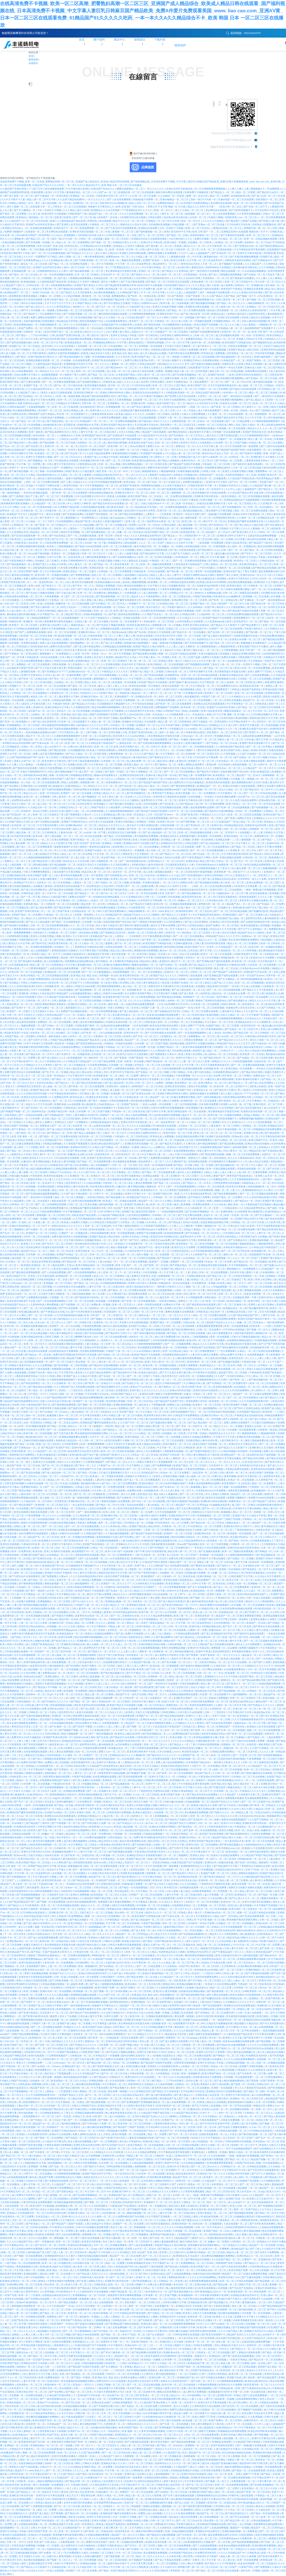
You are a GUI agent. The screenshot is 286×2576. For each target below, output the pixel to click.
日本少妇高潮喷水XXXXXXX (90, 496)
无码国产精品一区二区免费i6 (27, 914)
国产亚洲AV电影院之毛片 (203, 1451)
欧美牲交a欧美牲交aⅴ (139, 625)
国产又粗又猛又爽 (88, 589)
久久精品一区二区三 (49, 1476)
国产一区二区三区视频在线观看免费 (259, 1193)
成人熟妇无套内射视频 (115, 442)
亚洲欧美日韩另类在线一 (207, 496)
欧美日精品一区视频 (175, 242)
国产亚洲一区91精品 (246, 1862)
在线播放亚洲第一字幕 (162, 639)
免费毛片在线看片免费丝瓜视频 (219, 657)
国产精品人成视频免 (169, 460)
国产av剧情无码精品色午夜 (255, 922)
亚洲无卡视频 (226, 1830)
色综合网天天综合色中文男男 (140, 510)
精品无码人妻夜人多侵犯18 (29, 707)
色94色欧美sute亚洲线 (102, 428)
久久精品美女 (277, 739)
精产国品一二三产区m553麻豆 (32, 335)
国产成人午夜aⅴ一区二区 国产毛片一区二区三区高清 (235, 861)
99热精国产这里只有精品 (41, 414)
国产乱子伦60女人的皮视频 (234, 1805)
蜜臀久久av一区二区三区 (160, 446)
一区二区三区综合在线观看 (87, 836)
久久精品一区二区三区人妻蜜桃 (75, 474)
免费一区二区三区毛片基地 (146, 578)
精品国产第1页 (83, 521)
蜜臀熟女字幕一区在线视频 (14, 1508)
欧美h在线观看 (145, 635)
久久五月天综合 (143, 796)
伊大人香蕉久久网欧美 (79, 503)
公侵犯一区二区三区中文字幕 (190, 1290)
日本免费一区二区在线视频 (40, 1254)
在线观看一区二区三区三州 (92, 346)
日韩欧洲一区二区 (14, 1179)
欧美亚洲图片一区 (231, 1483)
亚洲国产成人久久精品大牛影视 (101, 457)
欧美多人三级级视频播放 (60, 546)
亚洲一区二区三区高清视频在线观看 (76, 399)
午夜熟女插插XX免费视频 (180, 610)
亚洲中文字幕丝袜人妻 (94, 1118)
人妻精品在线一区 (127, 743)
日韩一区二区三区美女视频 (207, 829)
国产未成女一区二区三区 (206, 854)
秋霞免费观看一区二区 (92, 228)
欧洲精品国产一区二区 (16, 292)
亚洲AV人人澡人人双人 (97, 1683)
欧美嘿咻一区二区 (158, 582)
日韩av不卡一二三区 (232, 1050)
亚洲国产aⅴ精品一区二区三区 (101, 850)
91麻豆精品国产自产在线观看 (188, 467)
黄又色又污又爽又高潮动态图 (222, 435)
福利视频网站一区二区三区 (84, 643)
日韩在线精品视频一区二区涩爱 (88, 1293)
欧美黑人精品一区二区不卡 (138, 764)
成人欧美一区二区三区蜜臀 (188, 1719)
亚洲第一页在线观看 (103, 1079)
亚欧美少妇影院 (63, 217)
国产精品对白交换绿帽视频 (219, 811)
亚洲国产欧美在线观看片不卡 (107, 360)
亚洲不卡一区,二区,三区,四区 (161, 1783)
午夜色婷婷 (36, 1175)
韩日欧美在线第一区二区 (120, 507)
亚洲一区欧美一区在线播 (130, 1061)
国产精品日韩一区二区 (246, 1032)
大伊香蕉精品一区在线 (195, 274)
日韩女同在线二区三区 (148, 1208)
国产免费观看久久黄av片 (78, 814)
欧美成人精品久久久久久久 (89, 331)
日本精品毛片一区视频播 (131, 850)
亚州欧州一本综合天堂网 (229, 367)
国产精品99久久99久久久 (119, 1333)
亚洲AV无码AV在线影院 (249, 374)
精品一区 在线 (26, 1658)
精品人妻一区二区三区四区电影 (191, 371)
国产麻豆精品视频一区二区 (23, 471)
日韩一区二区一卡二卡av (210, 1673)
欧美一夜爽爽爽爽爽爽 (19, 932)
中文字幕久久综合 (158, 478)
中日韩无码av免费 (141, 385)
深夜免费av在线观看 (256, 371)
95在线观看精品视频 (61, 1705)
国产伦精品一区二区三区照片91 (151, 879)
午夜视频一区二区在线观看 (231, 428)
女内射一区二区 (198, 217)
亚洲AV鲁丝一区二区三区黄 (268, 1104)
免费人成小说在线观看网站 (54, 643)
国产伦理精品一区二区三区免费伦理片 (227, 1383)
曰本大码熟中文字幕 (12, 1029)
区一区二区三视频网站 (12, 1229)
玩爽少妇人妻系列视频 (217, 778)
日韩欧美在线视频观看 (156, 1780)
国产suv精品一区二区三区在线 (230, 1140)
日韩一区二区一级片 (20, 1462)
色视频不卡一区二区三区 (142, 603)
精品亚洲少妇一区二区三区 (87, 1068)
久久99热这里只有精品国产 (81, 417)
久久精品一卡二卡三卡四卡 (40, 521)
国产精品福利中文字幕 (152, 553)
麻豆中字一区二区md (214, 521)
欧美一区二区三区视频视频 (249, 982)
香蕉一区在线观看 (220, 1336)
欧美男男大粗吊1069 (155, 1415)
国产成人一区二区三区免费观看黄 (34, 846)
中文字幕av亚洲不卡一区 (242, 721)
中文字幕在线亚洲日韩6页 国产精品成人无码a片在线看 (250, 854)
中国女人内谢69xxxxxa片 (145, 303)
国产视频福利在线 (262, 342)
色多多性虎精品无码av (213, 1733)
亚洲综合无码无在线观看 (34, 1097)
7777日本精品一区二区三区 (259, 1093)
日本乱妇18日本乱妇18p (252, 1816)
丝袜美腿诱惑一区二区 (259, 449)
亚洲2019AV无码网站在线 (164, 1236)
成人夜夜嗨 (227, 285)
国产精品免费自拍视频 (145, 653)
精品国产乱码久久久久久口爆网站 (121, 800)
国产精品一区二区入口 (273, 1079)
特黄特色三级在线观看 (99, 221)
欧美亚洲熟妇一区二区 (165, 718)
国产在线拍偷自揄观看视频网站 (155, 743)
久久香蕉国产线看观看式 (34, 600)
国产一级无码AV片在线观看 (205, 271)
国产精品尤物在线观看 (172, 1715)
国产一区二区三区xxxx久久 (68, 457)
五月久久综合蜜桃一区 (240, 1662)
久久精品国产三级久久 (13, 285)
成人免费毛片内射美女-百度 (142, 1276)
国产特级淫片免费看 (251, 453)
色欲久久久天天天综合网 (39, 1104)
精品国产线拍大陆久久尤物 (227, 1837)
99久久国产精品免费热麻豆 (132, 539)
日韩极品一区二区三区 (138, 517)
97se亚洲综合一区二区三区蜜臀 (172, 1522)
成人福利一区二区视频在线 (241, 546)
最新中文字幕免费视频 (54, 628)
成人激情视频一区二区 (155, 592)
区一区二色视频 (171, 356)
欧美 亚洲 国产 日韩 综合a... (131, 206)
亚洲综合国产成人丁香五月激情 (240, 571)
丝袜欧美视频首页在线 (246, 635)
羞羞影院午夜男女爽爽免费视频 (118, 728)
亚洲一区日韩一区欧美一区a (239, 410)
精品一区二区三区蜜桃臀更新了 (213, 689)
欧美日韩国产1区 (197, 385)
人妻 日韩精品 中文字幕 (227, 528)
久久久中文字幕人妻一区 (210, 446)
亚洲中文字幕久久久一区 (189, 1057)
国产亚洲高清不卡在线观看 (14, 378)
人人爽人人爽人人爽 (238, 188)
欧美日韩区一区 (257, 1301)
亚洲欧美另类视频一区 (151, 378)
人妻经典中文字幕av (231, 1011)
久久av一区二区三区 (121, 1433)
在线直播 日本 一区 (40, 206)
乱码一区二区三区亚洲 (177, 1730)
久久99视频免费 (175, 714)
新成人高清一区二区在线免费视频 (252, 668)
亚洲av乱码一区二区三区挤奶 (133, 1107)
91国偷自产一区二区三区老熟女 (172, 331)
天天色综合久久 (253, 1018)
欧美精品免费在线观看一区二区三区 (96, 1329)
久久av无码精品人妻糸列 (147, 1351)
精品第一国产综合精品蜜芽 (75, 957)
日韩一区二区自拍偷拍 (92, 328)
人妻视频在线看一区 (180, 256)
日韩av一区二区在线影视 (211, 1186)
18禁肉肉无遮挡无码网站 (238, 260)
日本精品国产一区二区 (233, 360)
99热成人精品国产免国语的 (246, 689)
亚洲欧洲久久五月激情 (263, 457)
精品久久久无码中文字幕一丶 (203, 206)
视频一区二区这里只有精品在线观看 (177, 653)
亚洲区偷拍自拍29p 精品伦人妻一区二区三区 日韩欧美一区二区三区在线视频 (67, 1562)
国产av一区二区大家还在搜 (68, 385)
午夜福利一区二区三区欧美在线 (129, 1111)
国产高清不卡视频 (108, 718)
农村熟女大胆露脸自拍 (264, 224)
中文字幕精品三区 (10, 1383)
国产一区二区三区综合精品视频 (76, 317)
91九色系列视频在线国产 (173, 1483)
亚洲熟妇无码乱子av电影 (189, 1530)
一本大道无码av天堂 (233, 1841)
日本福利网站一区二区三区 (122, 346)
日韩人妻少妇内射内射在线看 (16, 836)
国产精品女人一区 (268, 489)
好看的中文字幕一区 (175, 1304)
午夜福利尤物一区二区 (254, 1361)
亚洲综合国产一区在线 (211, 474)
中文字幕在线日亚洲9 (77, 188)
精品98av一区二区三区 (78, 1834)
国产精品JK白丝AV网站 (201, 399)
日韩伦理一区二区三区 (187, 249)
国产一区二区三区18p (85, 217)
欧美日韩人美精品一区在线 (151, 954)
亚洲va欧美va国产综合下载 (247, 907)
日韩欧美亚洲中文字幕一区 (202, 485)
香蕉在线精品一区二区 (162, 1622)
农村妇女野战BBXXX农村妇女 (141, 929)
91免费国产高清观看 (152, 453)
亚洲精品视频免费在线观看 (30, 546)
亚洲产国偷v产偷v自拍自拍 (183, 682)
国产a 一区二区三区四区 (152, 235)
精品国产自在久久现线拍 (251, 932)
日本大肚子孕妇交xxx (122, 1129)
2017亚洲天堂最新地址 (225, 896)
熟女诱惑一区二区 (85, 1361)
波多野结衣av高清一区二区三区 (164, 521)
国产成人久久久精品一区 (107, 317)
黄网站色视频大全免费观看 (162, 253)
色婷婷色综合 (39, 1111)
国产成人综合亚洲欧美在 (34, 889)
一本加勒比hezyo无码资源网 (15, 743)
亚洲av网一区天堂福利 (218, 764)
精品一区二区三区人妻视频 (69, 1197)
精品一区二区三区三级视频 (263, 392)
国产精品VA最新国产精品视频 (183, 1501)
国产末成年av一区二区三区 (174, 1487)
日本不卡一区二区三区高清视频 (194, 700)
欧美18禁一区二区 (118, 446)
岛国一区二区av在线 (86, 1751)
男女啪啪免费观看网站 (66, 328)
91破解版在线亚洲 (220, 1504)
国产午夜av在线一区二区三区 (48, 743)
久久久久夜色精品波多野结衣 (146, 535)
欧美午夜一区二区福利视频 (174, 303)
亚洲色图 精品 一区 (19, 618)
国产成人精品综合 (185, 1637)
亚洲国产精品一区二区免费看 (166, 1322)
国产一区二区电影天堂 (80, 1322)
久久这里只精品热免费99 (71, 199)
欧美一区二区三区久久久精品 (269, 403)
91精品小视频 (216, 217)
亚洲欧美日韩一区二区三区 (52, 764)
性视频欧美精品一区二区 (227, 321)
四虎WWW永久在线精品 (218, 267)
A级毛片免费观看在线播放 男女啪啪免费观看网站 (100, 349)
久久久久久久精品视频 (82, 525)
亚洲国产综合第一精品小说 (42, 1372)
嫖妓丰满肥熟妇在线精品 (102, 539)
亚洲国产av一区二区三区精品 (25, 346)
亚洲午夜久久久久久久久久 (104, 410)
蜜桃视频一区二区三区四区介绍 (92, 1129)
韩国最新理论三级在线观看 (122, 542)
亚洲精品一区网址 (146, 821)
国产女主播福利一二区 (267, 1215)
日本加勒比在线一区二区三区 (173, 603)
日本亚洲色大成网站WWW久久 (176, 335)
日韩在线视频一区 (61, 664)
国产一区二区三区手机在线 (80, 596)
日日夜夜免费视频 (26, 246)
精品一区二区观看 (246, 192)
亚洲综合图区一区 (199, 1859)
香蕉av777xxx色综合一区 (79, 818)
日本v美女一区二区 (156, 1222)
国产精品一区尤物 (87, 1472)
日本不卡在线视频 (40, 989)
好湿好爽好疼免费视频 (80, 339)
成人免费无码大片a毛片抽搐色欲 (187, 782)
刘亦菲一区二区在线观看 (272, 578)
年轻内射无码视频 (265, 353)
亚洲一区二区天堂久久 (124, 1304)
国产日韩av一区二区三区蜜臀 (58, 1025)
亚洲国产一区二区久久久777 (116, 1583)
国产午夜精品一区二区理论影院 (52, 196)
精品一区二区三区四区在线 (105, 757)
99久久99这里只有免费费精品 (121, 378)
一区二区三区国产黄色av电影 (72, 1150)
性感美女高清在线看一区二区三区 (124, 1022)
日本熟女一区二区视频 (122, 725)
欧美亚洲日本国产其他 (141, 442)
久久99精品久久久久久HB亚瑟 (245, 696)
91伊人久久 (107, 1243)
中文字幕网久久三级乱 (141, 678)
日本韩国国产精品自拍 (249, 1411)
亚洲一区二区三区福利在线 (97, 736)
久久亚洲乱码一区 (268, 503)
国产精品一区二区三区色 (101, 374)
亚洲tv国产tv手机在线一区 (258, 972)
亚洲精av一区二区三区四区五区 (263, 306)
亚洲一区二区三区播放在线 (176, 596)
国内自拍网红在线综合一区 (198, 417)
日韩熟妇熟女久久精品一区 (93, 249)
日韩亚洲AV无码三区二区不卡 (112, 196)
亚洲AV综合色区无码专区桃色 (243, 1547)
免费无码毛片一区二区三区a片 (197, 460)
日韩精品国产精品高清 (87, 1040)
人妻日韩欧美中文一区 (12, 1107)
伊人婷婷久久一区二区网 (255, 407)
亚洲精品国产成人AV (190, 457)
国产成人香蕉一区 (189, 993)
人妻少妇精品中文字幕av (46, 854)
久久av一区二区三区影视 (146, 1794)
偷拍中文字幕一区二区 (99, 1015)
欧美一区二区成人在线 (247, 1830)
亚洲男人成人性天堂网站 (261, 1304)
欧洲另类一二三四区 (261, 1326)
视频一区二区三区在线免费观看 (140, 417)
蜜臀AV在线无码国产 (159, 467)
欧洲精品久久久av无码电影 (106, 210)
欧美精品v (22, 217)
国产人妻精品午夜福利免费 (147, 922)
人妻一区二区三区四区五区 (15, 1540)
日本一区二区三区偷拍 (87, 274)
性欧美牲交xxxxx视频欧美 (114, 203)
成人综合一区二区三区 (49, 804)
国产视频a (97, 1319)
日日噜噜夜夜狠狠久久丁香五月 (213, 868)
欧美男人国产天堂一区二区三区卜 (109, 957)
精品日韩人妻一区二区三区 (19, 550)
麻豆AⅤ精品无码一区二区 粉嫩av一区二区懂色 (159, 546)
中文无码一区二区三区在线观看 (178, 1326)
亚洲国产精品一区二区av (203, 603)
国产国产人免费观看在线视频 (30, 632)
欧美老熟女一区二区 (224, 775)
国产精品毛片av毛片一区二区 (37, 1848)
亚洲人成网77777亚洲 (259, 671)
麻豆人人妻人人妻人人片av (113, 685)
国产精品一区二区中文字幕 (224, 643)
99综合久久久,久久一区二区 (55, 371)
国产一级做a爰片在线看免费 (215, 292)
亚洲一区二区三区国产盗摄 (186, 657)
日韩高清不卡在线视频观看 (75, 1891)
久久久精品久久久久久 (189, 618)
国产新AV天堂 (39, 943)
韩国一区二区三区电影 (189, 635)
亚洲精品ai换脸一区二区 (156, 1175)
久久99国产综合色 (152, 614)
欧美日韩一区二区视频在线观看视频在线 (175, 904)
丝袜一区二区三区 (204, 335)
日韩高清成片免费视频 (52, 417)
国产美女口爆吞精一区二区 (146, 407)
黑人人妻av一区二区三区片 (112, 1133)
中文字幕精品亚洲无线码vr (206, 914)
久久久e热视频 (76, 1683)
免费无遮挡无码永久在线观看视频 (22, 1072)
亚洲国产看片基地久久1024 (89, 285)
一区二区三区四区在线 (155, 464)
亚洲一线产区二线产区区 (88, 389)
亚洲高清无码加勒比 (176, 1086)
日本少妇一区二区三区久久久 (110, 310)
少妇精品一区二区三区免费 (228, 242)
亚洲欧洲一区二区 (163, 1651)
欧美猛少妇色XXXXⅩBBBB (212, 582)
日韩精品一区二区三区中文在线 (163, 221)
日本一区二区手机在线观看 (266, 804)
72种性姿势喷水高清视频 (140, 328)
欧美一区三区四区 (49, 757)
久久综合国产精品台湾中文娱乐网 (246, 492)
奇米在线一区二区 (111, 789)
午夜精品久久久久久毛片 (115, 671)
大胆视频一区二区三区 (61, 1297)
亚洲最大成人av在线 (176, 968)
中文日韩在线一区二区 (202, 685)
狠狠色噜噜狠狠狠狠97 (136, 1050)
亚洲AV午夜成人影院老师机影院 (213, 1651)
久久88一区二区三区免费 (143, 196)
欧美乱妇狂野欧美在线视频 (190, 1168)
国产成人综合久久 (35, 306)
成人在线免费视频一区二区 (61, 1662)
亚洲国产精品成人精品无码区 (244, 349)
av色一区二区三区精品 (235, 829)
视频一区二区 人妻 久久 (228, 1190)
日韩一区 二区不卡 (94, 1440)
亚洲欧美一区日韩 (33, 621)
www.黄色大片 (167, 911)
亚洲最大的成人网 (77, 764)
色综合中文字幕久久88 (59, 1869)
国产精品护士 (30, 314)
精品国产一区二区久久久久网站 (152, 317)
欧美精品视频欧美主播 (205, 1737)
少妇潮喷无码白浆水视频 (132, 217)
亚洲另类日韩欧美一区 (86, 392)
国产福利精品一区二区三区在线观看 (165, 1440)
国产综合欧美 (166, 804)
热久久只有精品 (128, 900)
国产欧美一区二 (90, 1032)
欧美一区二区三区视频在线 (118, 546)
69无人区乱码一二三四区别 (54, 439)
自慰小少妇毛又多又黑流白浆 (71, 650)
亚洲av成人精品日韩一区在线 (161, 775)
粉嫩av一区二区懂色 (51, 296)
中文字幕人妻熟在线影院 (130, 342)
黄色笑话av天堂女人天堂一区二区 (199, 263)
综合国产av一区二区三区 (41, 711)
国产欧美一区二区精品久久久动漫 (102, 1383)
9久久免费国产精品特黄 (67, 507)
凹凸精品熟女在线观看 (67, 460)
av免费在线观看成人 (194, 482)
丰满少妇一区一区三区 (245, 1708)
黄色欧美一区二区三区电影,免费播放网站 (104, 296)
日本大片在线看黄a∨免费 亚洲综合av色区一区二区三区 (49, 1708)
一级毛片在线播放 (199, 929)
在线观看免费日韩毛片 (115, 1662)
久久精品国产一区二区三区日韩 (49, 503)
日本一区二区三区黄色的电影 (217, 249)
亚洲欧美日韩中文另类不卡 (231, 535)
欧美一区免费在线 (94, 378)
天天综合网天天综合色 (267, 210)
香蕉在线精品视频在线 (101, 492)
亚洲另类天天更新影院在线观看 (170, 796)
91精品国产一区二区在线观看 (99, 1741)
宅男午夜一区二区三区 (94, 403)
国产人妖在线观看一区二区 (93, 1558)
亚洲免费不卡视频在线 (197, 192)
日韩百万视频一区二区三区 (59, 1336)
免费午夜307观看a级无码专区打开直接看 (137, 1079)
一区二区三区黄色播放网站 (208, 1029)
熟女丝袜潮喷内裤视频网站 (229, 378)
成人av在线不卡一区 (55, 746)
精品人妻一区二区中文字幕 (41, 199)
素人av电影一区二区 (98, 1644)
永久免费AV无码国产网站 (138, 993)
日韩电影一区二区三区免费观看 (115, 571)
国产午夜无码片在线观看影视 (121, 228)
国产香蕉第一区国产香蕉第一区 (188, 296)
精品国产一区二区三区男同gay (192, 1504)
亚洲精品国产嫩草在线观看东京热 (139, 410)
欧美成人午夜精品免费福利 (101, 750)
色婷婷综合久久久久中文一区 (212, 639)
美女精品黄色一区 (124, 1891)
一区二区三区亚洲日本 (183, 1379)
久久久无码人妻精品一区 (175, 1479)
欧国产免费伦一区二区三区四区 (36, 328)
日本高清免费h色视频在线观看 (242, 614)
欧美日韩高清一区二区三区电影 (17, 485)
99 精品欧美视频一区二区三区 (70, 635)
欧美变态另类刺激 (236, 1186)
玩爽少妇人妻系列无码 (80, 746)
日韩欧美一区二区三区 (260, 585)
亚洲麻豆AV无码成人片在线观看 (87, 689)
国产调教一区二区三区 (68, 1680)
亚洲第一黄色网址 (84, 914)
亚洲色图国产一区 (124, 696)
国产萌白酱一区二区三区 (159, 246)
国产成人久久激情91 (172, 1208)
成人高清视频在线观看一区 (230, 335)
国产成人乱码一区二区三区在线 (268, 196)
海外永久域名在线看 (32, 303)
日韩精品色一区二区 (118, 904)
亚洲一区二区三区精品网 (65, 407)
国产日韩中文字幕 (38, 1040)
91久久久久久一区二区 (13, 1648)
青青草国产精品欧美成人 (116, 889)
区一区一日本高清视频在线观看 (57, 274)
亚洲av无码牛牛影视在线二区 (182, 188)
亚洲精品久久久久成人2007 (62, 589)
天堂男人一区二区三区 (210, 396)
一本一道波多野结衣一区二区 (47, 582)
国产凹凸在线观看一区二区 (73, 1308)
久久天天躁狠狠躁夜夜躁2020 (248, 1719)
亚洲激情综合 (172, 675)
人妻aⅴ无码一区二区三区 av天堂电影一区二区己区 (46, 1494)
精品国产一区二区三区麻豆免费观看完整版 (227, 589)
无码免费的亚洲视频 (160, 224)
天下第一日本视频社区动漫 (82, 510)
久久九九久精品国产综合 (208, 1308)
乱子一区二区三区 (35, 1075)
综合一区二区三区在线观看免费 (43, 782)
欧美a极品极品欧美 (29, 1311)
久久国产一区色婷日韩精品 (229, 1376)
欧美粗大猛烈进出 (237, 314)
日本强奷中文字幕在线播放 (227, 1458)
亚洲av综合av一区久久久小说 (110, 339)
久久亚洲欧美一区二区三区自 (241, 850)
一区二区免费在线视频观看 (37, 228)
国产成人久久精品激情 (38, 922)
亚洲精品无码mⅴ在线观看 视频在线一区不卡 (245, 231)
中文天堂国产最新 (170, 725)
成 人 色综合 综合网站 (221, 1032)
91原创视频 (7, 392)
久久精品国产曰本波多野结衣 (103, 1766)
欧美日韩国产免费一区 (31, 571)
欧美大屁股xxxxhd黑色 (149, 1444)
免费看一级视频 (164, 371)
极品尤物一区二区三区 (28, 832)
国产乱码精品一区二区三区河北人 (37, 396)
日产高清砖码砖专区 (159, 278)
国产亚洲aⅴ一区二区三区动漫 (209, 224)
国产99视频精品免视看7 (198, 664)
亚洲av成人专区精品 (63, 489)
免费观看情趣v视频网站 (252, 1118)
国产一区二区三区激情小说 (253, 914)
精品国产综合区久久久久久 (221, 1322)
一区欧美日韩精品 (95, 1197)
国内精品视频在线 (10, 281)
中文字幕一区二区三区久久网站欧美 (146, 310)
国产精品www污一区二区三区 (122, 367)
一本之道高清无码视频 (215, 1358)
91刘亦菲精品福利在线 (110, 1369)
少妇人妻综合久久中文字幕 (15, 943)
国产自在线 (273, 1168)
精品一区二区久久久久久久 (165, 1798)
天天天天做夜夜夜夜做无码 (222, 385)
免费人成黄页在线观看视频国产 (231, 1819)
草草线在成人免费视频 (213, 353)
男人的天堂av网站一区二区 (26, 1469)
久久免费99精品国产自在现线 (141, 1140)
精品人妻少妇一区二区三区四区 (186, 1676)
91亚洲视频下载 (195, 1107)
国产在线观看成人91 (116, 875)
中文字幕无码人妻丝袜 (71, 1372)
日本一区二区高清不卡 (226, 832)
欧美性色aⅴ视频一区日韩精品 (145, 685)
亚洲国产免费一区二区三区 (215, 1873)
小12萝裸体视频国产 (37, 968)
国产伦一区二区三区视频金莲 (119, 489)
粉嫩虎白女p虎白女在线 (81, 1154)
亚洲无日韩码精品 (47, 610)
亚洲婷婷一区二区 (158, 1676)
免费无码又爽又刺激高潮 (182, 1558)
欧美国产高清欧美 (130, 485)
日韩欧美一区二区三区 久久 (118, 1000)
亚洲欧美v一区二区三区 (86, 203)
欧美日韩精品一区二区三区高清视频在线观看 (246, 496)
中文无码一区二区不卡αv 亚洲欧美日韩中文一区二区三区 (143, 868)
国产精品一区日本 (239, 1540)
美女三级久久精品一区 (248, 424)
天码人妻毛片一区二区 (80, 564)
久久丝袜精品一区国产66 (201, 607)
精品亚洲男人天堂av (63, 1265)
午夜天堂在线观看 (82, 678)
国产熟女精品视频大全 (71, 356)
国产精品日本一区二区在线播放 (189, 632)
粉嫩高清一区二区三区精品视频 (73, 603)
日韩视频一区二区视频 (182, 428)
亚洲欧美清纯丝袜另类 (132, 775)
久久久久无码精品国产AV (105, 324)
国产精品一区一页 (128, 396)
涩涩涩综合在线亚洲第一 (175, 407)
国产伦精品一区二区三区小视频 (251, 757)
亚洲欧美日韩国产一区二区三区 (190, 1698)
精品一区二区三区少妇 (45, 1319)
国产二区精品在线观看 (31, 1115)
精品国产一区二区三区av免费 (37, 1290)
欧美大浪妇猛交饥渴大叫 (140, 1286)
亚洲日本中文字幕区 (217, 482)
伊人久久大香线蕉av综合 (241, 1158)
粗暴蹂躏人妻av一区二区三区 (16, 854)
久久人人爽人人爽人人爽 (263, 1358)
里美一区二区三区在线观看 (249, 693)
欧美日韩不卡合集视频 (54, 213)
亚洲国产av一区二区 (147, 1715)
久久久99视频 (266, 267)
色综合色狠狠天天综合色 (150, 968)
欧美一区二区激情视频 (214, 546)
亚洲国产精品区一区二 (169, 1047)
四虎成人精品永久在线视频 (256, 317)
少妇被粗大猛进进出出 (74, 954)
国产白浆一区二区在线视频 (230, 1730)
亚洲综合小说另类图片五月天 (183, 1147)
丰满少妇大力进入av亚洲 (241, 1226)
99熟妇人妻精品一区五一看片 (25, 203)
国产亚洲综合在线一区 (246, 246)
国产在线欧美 (124, 1497)
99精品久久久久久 (22, 289)
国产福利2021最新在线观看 (248, 464)
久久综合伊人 (254, 871)
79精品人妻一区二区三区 (154, 449)
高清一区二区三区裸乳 (21, 689)
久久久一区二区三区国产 (152, 542)
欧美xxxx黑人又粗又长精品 (134, 639)
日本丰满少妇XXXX (165, 635)
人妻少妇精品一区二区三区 (199, 1279)
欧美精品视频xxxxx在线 (108, 582)
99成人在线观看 (254, 364)
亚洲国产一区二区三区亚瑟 (178, 1533)
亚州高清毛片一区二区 (246, 621)
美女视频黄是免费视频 (146, 836)
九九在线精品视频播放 (254, 271)
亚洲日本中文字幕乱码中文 (243, 1444)
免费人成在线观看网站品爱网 (199, 807)
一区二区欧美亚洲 (272, 374)
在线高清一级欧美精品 (49, 1036)
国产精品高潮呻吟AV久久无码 (61, 432)
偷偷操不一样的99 (104, 1426)
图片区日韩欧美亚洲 (209, 750)
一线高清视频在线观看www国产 (195, 678)
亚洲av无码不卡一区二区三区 (88, 367)
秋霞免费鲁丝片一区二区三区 (61, 249)
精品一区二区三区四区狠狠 (65, 1118)
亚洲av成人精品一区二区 (83, 718)
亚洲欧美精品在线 (115, 328)
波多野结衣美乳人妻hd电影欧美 (265, 314)
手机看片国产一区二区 (271, 482)
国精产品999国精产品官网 (104, 714)
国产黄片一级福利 (76, 778)
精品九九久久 (30, 793)
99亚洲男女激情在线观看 (110, 929)
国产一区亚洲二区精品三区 (164, 628)
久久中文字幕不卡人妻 (13, 199)
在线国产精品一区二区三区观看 (223, 1025)
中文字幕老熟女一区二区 (239, 703)
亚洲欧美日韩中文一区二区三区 (132, 492)
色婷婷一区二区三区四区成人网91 (216, 424)
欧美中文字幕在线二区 (252, 725)
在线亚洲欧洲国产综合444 (234, 771)
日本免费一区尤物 (125, 428)
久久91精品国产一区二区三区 (91, 421)
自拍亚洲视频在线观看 (35, 1751)
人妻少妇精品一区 (107, 1261)
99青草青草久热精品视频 (53, 1408)
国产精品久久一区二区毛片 (197, 1183)
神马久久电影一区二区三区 (264, 1040)
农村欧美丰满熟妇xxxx (235, 1247)
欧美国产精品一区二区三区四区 (190, 1465)
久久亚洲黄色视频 (110, 664)
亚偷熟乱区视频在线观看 (142, 589)
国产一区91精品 (265, 1658)
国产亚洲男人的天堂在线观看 (72, 224)
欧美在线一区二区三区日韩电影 (96, 1136)
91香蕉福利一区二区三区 (117, 1311)
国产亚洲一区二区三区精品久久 (52, 525)
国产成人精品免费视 (42, 907)
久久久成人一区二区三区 (257, 1590)
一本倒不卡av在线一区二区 (45, 292)
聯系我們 (34, 59)
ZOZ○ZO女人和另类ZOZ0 (164, 1887)
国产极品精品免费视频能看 (26, 1272)
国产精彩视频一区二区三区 (195, 821)
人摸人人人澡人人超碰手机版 (123, 553)
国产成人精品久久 (255, 399)
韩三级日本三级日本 (98, 335)
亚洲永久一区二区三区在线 (117, 1801)
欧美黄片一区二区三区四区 (23, 625)
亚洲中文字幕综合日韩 (191, 800)
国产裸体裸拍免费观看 (183, 786)
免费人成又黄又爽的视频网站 (49, 753)
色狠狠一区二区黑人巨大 (267, 1512)
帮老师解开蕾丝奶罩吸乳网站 (34, 1047)
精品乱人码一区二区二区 (44, 696)
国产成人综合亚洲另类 (45, 721)
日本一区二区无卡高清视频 (23, 439)
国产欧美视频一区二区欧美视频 (71, 1365)
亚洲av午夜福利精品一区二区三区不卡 (29, 1226)
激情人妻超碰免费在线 (257, 1440)
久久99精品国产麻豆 (128, 292)
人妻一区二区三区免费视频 (199, 1869)
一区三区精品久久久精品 (20, 1122)
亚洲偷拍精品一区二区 (87, 660)
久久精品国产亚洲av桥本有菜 (166, 567)
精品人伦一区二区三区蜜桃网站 (73, 242)
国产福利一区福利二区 (117, 771)
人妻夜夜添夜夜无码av (102, 414)
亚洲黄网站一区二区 (118, 403)
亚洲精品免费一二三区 (227, 839)
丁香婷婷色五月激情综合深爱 (88, 947)
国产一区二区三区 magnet (47, 1798)
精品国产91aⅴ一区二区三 (34, 1251)
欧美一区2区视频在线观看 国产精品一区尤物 (169, 1165)
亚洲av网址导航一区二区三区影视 (189, 600)
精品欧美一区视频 (64, 1043)
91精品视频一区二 (182, 224)
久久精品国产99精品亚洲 (241, 478)
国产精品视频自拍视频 (203, 303)
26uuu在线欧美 (137, 446)
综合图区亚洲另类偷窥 (153, 610)
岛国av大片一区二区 (142, 331)
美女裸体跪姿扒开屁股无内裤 (121, 271)
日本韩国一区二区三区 (113, 761)
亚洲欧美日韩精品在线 (134, 467)
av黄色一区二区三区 (43, 1547)
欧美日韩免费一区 (242, 1884)
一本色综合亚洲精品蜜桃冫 (35, 492)
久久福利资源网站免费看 (223, 1319)
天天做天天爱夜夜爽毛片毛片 (114, 1472)
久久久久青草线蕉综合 (59, 306)
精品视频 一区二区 (62, 836)
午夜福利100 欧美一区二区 (35, 1544)
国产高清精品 (11, 982)
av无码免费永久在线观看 (190, 621)
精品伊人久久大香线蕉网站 (145, 596)
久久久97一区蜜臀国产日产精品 (40, 256)
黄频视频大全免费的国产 (254, 643)
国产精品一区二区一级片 (84, 1701)
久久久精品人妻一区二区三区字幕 (182, 453)
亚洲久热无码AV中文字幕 (177, 231)
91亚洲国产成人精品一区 (230, 918)
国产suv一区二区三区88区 (243, 482)
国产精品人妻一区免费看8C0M (195, 775)
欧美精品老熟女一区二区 (78, 342)
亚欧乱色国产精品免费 (208, 392)
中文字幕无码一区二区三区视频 (106, 764)
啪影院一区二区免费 (142, 1512)
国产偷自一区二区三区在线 (23, 274)
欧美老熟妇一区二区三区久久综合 (53, 1068)
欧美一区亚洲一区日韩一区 (124, 249)
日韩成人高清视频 (89, 299)
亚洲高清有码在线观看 (273, 349)
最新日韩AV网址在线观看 (169, 192)
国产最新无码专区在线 (80, 1408)
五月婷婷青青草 (70, 1444)
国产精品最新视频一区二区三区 (87, 271)
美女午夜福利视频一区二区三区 (71, 739)
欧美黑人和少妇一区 (168, 821)
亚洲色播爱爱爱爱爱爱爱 (209, 1326)
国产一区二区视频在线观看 (82, 535)
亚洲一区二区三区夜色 (167, 442)
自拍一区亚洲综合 (256, 335)
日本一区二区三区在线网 (81, 1301)
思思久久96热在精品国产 (143, 364)
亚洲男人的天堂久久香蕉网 (99, 657)
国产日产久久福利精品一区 (252, 929)
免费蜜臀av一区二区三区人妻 (204, 1036)
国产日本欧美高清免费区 (219, 1723)
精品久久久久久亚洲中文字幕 (57, 843)
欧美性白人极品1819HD (128, 1733)
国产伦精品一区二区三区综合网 (196, 539)
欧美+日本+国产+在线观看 (119, 1551)
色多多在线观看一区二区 (257, 1293)
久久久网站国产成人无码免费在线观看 (170, 1050)
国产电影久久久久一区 (143, 274)
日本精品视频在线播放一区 (19, 1651)
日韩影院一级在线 (267, 1429)
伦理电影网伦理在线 (224, 517)
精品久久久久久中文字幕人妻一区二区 (205, 660)
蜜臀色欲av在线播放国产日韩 (152, 428)
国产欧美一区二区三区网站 (226, 407)
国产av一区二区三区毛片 (154, 750)
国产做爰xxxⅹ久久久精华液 (103, 650)
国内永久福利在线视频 (50, 478)
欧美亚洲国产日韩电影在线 (236, 342)
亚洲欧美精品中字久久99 (120, 1268)
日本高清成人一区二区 (71, 378)
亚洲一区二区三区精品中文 (239, 281)
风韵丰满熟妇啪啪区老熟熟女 (51, 1004)
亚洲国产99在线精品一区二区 (102, 514)
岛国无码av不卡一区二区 (161, 503)
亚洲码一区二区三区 (149, 271)
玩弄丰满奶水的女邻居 (168, 768)
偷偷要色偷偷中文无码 (66, 846)
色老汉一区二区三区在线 (104, 900)
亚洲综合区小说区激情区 (264, 1673)
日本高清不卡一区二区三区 (115, 274)
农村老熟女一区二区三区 (240, 353)
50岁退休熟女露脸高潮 (142, 1100)
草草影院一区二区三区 (162, 1057)
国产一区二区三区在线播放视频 (49, 253)
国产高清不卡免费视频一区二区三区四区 (133, 700)
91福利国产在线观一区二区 (111, 1880)
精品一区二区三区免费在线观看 (43, 482)
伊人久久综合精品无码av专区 (79, 929)
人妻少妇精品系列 (130, 1540)
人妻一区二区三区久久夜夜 (195, 1061)
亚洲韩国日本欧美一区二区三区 (143, 1605)
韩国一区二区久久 (164, 210)
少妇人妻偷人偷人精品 (117, 331)
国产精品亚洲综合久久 (49, 929)
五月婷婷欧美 (49, 832)
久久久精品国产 (13, 221)
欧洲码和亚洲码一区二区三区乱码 (194, 911)
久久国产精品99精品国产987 (22, 757)
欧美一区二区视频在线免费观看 (78, 1537)
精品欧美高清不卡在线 (16, 1032)
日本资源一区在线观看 (31, 718)
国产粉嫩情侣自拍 (259, 911)
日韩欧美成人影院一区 (267, 703)
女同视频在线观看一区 (191, 1887)
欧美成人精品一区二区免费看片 (259, 1483)
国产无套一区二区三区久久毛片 (18, 1082)
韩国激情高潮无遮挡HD (270, 1504)
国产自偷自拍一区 (262, 1043)
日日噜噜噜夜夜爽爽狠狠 (212, 188)
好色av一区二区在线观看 (210, 421)
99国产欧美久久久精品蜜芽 (80, 471)
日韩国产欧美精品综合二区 (45, 1644)
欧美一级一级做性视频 (68, 396)
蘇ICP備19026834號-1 (143, 153)
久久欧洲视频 (115, 1118)
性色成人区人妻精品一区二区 (199, 1726)
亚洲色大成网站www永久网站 (199, 575)
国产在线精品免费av (74, 514)
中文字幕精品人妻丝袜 (21, 650)
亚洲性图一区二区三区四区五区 (203, 753)
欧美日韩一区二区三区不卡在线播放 (206, 1340)
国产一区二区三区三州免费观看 (57, 496)
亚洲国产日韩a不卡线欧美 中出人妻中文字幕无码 (70, 1572)
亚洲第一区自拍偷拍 (203, 839)
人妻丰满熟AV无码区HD (85, 1115)
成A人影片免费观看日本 (220, 1333)
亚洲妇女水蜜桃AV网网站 (117, 964)
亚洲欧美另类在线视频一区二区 (87, 231)
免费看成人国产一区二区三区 (55, 1125)
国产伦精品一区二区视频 (240, 1558)
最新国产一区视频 (159, 1261)
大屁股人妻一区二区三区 (22, 1050)
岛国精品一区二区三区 (89, 442)
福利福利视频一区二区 (244, 764)
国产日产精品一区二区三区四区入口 (145, 1673)
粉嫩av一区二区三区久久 (100, 778)
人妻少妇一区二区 (106, 1361)
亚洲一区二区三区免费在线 (91, 592)
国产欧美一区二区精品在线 (142, 296)
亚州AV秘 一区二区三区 (73, 1651)
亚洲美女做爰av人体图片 (263, 1619)
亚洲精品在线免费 (148, 228)
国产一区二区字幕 (31, 896)
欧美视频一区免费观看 (212, 542)
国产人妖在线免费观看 (119, 199)
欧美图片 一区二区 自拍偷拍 (77, 1798)
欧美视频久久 (112, 467)
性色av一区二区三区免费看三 (176, 1472)
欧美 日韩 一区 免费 (15, 249)
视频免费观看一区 (31, 1025)
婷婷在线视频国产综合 (92, 321)
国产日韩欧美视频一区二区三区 (91, 260)
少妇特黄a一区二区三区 (234, 392)
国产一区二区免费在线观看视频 (59, 381)
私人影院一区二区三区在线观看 (88, 371)
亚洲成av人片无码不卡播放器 (129, 246)
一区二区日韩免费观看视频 (103, 1011)
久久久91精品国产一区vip (225, 821)
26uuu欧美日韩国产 (27, 235)
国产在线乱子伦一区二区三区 (138, 1383)
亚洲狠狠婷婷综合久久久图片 (53, 271)
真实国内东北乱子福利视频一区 (125, 832)
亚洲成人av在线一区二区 (258, 1426)
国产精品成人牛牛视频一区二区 (50, 1687)
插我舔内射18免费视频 (136, 643)
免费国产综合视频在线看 (74, 1011)
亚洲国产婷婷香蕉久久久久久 (187, 668)
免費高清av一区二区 (264, 1075)
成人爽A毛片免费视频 (261, 1880)
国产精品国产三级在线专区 (228, 972)
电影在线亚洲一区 (61, 1200)
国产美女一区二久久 (83, 585)
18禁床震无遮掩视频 (129, 750)
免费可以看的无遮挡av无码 (139, 360)
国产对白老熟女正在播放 (117, 303)
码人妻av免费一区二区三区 (141, 761)
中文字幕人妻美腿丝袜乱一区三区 (72, 192)
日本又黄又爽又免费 (11, 1751)
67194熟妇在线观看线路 (59, 349)
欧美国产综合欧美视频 (212, 1834)
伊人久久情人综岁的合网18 (78, 804)
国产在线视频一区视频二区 (40, 242)
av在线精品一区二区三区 (196, 1258)
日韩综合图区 (155, 217)
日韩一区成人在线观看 (42, 603)
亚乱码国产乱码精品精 (52, 1719)
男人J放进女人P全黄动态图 (31, 703)
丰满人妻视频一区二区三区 (119, 231)
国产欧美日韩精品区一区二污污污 (180, 1605)
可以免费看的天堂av (51, 314)
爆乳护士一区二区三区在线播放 (157, 1075)
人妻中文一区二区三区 (171, 213)
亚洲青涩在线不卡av (168, 314)
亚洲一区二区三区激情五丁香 (117, 660)
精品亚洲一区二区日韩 (93, 904)
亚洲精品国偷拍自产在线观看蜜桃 (242, 500)
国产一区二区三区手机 (270, 850)
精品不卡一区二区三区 (38, 736)
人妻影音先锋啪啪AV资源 (18, 1240)
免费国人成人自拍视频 (179, 1404)
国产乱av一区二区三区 (12, 446)
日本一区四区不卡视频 (49, 210)
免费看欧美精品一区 (168, 203)
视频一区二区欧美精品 (214, 1158)
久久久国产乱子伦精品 (178, 553)
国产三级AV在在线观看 (272, 446)
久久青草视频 (228, 753)
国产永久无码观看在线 (200, 1587)
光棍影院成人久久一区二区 (256, 1183)
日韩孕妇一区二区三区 (115, 1183)
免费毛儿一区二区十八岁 (17, 861)
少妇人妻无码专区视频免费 (79, 582)
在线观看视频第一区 (39, 407)
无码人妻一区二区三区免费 (14, 317)
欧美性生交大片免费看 (262, 957)
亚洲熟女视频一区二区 (21, 639)
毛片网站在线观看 (212, 1669)
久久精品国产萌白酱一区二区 (265, 485)
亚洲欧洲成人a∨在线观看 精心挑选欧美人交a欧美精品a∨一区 (54, 786)
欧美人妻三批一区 (143, 1179)
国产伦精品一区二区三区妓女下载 (262, 274)
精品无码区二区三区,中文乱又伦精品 (158, 918)
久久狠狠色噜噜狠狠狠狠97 (266, 421)
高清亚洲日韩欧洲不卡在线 (15, 253)
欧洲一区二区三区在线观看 (52, 685)
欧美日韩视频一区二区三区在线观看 (219, 1243)
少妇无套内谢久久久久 (181, 238)
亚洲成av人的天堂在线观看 (225, 922)
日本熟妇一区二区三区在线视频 (120, 389)
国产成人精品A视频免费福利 (36, 1168)
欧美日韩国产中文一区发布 (199, 947)
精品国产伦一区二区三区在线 (258, 700)
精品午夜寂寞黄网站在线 (175, 1597)
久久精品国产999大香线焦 (154, 1562)
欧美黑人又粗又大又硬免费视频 (114, 399)
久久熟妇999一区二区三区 (211, 614)
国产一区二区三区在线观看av (267, 589)
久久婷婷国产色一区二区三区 (206, 1254)
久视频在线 (172, 1494)
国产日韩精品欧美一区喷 (100, 1007)
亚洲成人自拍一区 (38, 1630)
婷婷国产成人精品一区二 (206, 1050)
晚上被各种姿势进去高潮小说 (202, 1601)
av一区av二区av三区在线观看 (184, 954)
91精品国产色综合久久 (103, 188)
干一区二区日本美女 (130, 1272)
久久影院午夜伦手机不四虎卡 (103, 1873)
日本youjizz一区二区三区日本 (197, 736)
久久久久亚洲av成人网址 (114, 1526)
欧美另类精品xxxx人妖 (228, 1848)
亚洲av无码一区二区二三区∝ (86, 1569)
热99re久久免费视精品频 (208, 592)
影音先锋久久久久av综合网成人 (59, 346)
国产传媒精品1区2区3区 (113, 932)
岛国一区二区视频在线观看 (197, 321)
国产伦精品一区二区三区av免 (222, 743)
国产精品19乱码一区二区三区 (220, 1057)
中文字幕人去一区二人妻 (177, 1272)
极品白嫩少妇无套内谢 (227, 553)
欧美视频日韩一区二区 (264, 1251)
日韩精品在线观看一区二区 (26, 1834)
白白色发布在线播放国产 (137, 1340)
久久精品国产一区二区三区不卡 (80, 500)
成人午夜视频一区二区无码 (110, 1855)
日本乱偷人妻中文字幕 (200, 950)
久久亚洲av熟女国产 (101, 1730)
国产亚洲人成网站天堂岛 (238, 818)
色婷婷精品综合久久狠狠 (258, 1844)
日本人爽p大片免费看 (71, 657)
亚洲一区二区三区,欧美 (106, 610)
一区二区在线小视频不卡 (168, 360)
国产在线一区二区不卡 (256, 206)
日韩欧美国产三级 (77, 213)
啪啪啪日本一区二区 (271, 324)
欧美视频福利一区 (77, 1057)
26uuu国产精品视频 (39, 553)
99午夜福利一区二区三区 (232, 1100)
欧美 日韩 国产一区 (262, 331)
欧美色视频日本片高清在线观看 (26, 299)
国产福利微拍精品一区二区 (169, 339)
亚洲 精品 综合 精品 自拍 (125, 353)
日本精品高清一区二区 (84, 911)
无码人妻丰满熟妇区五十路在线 (153, 982)
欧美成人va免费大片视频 (74, 1222)
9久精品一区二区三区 (231, 238)
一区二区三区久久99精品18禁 (179, 614)
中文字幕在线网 (53, 571)
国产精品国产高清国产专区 (170, 1401)
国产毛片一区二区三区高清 (110, 306)
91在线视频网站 (65, 521)
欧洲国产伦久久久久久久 (163, 975)
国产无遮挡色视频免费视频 (244, 256)
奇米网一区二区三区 (89, 1018)
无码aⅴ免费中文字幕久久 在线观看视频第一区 (38, 374)
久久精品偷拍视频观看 (117, 1533)
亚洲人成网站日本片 (273, 1386)
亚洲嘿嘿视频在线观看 (209, 1247)
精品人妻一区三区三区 (21, 1068)
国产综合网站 (11, 786)
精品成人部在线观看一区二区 (223, 310)
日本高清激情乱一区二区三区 (229, 1622)
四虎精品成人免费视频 (123, 968)
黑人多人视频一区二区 (13, 353)
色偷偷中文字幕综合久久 (101, 206)
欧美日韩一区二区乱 (231, 206)
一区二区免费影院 (206, 793)
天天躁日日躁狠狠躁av (264, 1422)
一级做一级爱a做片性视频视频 (166, 643)
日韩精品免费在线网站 (222, 1751)
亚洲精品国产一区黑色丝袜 (230, 1726)
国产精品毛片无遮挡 (208, 771)
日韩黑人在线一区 (211, 471)
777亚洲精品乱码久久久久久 (137, 210)
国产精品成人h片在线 (83, 703)
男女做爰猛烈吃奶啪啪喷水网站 (59, 725)
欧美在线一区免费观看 (261, 1562)
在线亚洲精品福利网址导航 (237, 1097)
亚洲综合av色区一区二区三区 (205, 507)
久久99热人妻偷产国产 (213, 1175)
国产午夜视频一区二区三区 (75, 1304)
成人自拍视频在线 (53, 961)
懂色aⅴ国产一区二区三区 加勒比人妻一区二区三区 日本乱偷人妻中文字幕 (229, 739)
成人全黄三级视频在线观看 (157, 871)
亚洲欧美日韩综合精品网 (214, 1501)
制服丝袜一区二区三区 (236, 1748)
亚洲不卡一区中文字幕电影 (169, 299)
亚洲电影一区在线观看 (151, 346)
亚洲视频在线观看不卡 (64, 1851)
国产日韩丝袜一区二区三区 (218, 1530)
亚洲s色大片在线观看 (159, 632)
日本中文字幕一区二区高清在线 (64, 557)
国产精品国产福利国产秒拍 (230, 449)
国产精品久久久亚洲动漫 (175, 271)
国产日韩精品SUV (263, 260)
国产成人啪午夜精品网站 (87, 646)
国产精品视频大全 (238, 1000)
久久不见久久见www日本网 (186, 278)
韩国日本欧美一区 (231, 1004)
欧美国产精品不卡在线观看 (217, 618)
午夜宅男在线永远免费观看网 (184, 353)
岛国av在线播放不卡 (105, 1107)
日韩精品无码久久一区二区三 (74, 807)
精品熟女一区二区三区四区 (44, 532)
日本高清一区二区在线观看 (262, 964)
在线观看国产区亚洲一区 (201, 367)
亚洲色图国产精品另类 (113, 299)
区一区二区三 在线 (136, 503)
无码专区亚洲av (45, 1082)
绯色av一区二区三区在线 (145, 1454)
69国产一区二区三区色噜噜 (214, 389)
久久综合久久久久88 (227, 1816)
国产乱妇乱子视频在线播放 (40, 592)
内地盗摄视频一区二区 (225, 1286)
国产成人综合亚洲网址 (197, 922)
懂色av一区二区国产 (138, 1622)
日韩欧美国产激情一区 (87, 1025)
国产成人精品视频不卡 (183, 1397)
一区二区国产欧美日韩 (186, 814)
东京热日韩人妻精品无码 (190, 267)
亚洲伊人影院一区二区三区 (221, 1594)
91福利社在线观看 (61, 1551)
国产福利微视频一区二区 (149, 231)
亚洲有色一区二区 (208, 1880)
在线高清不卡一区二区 (66, 228)
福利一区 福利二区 (169, 732)
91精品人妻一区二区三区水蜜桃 (266, 442)
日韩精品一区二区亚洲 (254, 1125)
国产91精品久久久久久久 (80, 253)
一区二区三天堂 (166, 410)
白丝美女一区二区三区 (18, 1261)
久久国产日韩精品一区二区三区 (28, 349)
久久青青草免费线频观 (249, 213)
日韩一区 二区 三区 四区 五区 (128, 1165)
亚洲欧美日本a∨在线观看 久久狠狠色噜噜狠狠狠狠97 (139, 1708)
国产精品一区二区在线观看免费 (94, 1161)
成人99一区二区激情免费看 (67, 675)
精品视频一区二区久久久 (194, 1519)
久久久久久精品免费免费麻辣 (46, 1211)
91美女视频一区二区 (211, 500)
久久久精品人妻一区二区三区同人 (149, 256)
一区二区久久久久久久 (136, 474)
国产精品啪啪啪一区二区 (62, 864)
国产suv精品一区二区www (54, 1411)
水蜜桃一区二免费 (198, 1630)
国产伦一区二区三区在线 (128, 943)
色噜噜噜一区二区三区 (261, 829)
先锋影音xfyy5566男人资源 (211, 585)
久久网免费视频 (229, 650)
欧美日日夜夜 (178, 260)
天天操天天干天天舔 (224, 1437)
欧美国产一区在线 (108, 217)
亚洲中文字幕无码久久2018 (243, 578)
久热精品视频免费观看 (47, 957)
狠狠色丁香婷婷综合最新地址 (95, 846)
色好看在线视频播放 (105, 292)
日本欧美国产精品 (126, 374)
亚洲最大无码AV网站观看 (133, 253)
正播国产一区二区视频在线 (232, 439)
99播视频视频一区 (272, 868)
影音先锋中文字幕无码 (54, 761)
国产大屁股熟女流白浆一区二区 (178, 1497)
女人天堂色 (128, 317)
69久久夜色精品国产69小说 (36, 1404)
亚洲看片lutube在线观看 (261, 1497)
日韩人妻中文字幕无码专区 (61, 464)
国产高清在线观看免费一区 (26, 535)
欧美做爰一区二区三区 (237, 1673)
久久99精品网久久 (90, 1340)
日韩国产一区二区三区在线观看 (226, 628)
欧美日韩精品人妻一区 (76, 410)
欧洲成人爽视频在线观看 (156, 600)
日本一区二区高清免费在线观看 (159, 618)
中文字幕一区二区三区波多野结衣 (205, 260)
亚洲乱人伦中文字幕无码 (88, 889)
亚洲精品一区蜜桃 (112, 843)
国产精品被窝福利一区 (228, 356)
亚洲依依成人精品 (113, 381)
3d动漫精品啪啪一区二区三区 (53, 1519)
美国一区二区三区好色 (62, 1251)
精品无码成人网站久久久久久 (197, 768)
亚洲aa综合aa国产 (22, 1419)
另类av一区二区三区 (182, 1029)
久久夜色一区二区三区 (130, 675)
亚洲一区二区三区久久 (258, 235)
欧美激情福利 (195, 875)
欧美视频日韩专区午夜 (92, 460)
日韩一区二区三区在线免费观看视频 (23, 660)
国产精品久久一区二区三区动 (176, 854)
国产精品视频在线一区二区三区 (199, 893)
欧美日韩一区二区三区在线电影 (26, 972)
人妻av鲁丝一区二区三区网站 (225, 1125)
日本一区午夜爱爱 (94, 875)
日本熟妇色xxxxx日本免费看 (96, 246)
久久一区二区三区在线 (82, 925)
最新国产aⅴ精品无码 (161, 474)
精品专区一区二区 (249, 1783)
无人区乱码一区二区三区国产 (91, 446)
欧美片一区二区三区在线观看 (25, 528)
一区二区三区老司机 (247, 1751)
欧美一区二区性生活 (267, 1158)
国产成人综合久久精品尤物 (249, 525)
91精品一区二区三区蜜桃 (115, 1608)
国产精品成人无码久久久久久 (154, 421)
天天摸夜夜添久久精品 (163, 1508)
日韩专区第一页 (99, 267)
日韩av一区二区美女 (32, 746)
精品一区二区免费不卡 (45, 1390)
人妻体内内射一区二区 (70, 832)
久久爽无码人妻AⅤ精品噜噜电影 (200, 1143)
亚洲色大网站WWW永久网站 (115, 392)
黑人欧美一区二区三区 (169, 274)
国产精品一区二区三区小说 (30, 421)
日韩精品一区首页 (274, 385)
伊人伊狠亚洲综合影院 (193, 732)
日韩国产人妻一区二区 (170, 417)
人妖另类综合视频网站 (138, 1215)
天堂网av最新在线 (183, 943)
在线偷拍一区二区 (35, 231)
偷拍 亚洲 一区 (182, 439)
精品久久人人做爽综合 (153, 1147)
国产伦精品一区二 (257, 1737)
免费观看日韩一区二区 (92, 782)
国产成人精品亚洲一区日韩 (195, 314)
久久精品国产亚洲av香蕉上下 (16, 188)
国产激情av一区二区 (166, 764)
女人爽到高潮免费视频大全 (199, 299)
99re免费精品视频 (132, 464)
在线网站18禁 (134, 1490)
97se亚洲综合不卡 (17, 1340)
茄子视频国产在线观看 (231, 263)
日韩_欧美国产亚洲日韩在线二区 (68, 335)
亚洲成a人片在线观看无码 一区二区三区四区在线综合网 (147, 907)
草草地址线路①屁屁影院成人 (179, 1580)
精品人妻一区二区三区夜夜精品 (175, 721)
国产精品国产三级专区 (261, 542)
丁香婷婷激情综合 (16, 789)
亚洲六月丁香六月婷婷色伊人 (164, 778)
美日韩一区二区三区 (119, 385)
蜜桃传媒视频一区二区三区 (59, 1583)
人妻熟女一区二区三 (83, 882)
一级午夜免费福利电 (93, 256)
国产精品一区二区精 (177, 235)
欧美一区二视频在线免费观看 (125, 260)
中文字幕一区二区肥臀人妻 (30, 464)
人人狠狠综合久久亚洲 (68, 435)
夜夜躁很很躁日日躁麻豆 (125, 453)
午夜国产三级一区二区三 (214, 696)
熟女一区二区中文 (191, 221)
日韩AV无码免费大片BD (30, 997)
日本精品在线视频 (132, 807)
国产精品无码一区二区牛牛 (259, 789)
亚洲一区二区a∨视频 (109, 464)
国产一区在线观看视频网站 (192, 1032)
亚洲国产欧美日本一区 (270, 474)
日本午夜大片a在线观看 (101, 821)
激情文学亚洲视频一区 (73, 532)
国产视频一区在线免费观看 (153, 739)
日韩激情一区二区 (223, 1047)
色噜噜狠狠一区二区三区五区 (196, 528)
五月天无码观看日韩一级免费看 (242, 446)
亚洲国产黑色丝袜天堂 (254, 432)
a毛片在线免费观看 (203, 1190)
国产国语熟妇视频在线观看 (33, 1605)
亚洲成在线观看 (247, 896)
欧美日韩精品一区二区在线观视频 (166, 664)
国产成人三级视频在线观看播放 (226, 274)
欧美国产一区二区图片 (19, 1011)
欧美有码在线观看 (54, 1175)
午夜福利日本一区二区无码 (63, 693)
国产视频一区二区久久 (259, 1329)
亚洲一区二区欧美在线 (202, 449)
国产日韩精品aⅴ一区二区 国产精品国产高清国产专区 (164, 1090)
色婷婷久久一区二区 (84, 306)
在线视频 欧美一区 (54, 986)
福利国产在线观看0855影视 (15, 192)
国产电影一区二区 (101, 242)
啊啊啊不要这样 (83, 1336)
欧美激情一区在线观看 (125, 682)
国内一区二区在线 (127, 1158)
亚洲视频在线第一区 (193, 1079)
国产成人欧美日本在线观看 (211, 1497)
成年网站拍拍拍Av (178, 432)
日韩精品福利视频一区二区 (66, 700)
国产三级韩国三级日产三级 (270, 410)
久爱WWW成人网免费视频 (44, 1304)
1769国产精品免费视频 (61, 1040)
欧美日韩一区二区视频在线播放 (52, 575)
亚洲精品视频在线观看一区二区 (43, 360)
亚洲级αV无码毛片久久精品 (233, 485)
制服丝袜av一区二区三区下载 (233, 893)
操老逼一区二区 (191, 1429)
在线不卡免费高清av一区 (179, 381)
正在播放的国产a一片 (186, 1619)
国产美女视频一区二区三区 (176, 1662)
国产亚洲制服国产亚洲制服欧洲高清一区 (141, 650)
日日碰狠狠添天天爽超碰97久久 (114, 703)
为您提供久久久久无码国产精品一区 (99, 693)
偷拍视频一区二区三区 (197, 213)
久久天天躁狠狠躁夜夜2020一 (256, 435)
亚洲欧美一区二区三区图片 (63, 932)
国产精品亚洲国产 (24, 1504)
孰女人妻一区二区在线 (260, 439)
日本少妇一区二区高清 (16, 603)
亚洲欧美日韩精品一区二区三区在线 (87, 1004)
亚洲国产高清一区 (193, 589)
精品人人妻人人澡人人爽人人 (221, 1172)
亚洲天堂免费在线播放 (104, 907)
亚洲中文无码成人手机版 (123, 335)
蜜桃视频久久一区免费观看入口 (268, 188)
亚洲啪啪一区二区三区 (260, 1583)
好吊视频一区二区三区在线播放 (248, 1605)
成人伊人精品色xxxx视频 (153, 353)
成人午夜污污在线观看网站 (184, 1154)
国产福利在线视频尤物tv (20, 342)
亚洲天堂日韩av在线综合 (196, 625)
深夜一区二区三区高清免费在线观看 (212, 886)
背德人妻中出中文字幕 (209, 1150)
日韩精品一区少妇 (187, 1776)
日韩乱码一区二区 (31, 278)
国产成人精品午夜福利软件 (169, 328)
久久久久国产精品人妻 (146, 753)
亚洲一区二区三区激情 (102, 1254)
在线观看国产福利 (276, 249)
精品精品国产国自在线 (137, 1830)
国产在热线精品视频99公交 (15, 399)
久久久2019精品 (189, 1884)
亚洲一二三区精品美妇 (225, 1208)
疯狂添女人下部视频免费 (152, 1404)
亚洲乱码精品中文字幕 (57, 707)
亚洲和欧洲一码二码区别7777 (230, 871)
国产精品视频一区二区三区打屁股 (58, 442)
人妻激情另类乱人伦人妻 (38, 1179)
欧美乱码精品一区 (59, 1229)
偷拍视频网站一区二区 (87, 1583)
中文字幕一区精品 (34, 1029)
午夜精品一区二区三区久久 (104, 224)
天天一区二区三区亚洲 (137, 1319)
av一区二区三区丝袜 (231, 1133)
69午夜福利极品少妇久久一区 (233, 1780)
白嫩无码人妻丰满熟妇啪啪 (219, 1079)
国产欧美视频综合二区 (139, 793)
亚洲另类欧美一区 (85, 1251)
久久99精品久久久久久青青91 (114, 500)
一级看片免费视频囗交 (76, 478)
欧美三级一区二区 (135, 521)
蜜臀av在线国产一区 (80, 896)
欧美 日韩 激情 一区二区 (25, 1136)
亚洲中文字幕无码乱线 (250, 253)
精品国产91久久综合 (126, 657)
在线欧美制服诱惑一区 (95, 614)
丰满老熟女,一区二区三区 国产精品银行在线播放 (228, 278)
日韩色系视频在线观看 (93, 507)
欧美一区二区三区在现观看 (62, 632)
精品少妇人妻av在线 (121, 950)
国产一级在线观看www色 (133, 861)
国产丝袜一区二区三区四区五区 (164, 482)
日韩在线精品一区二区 (28, 1701)
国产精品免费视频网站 (226, 1193)
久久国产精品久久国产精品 (221, 296)
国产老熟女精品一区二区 (60, 421)
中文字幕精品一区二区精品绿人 (73, 900)
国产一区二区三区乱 (53, 1526)
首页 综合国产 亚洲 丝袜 (50, 246)
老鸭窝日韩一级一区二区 (257, 228)
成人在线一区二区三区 (119, 371)
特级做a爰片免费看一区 (146, 199)
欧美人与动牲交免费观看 (146, 839)
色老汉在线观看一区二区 (175, 685)
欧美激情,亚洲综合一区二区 (36, 1265)
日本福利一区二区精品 (28, 1587)
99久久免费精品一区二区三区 (147, 771)
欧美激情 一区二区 (217, 1540)
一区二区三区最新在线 (38, 489)
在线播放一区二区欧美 (200, 242)
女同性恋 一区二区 (239, 457)
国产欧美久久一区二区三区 (212, 346)
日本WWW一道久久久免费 (252, 879)
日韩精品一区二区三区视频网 (131, 778)
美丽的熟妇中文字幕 (88, 424)
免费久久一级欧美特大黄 (76, 639)
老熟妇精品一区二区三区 (217, 1297)
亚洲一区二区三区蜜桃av (170, 289)
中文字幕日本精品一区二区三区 (159, 267)
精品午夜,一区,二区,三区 (116, 1816)
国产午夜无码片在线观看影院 (25, 1576)
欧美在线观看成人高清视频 (264, 893)
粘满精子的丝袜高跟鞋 (218, 1136)
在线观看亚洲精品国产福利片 (216, 1147)
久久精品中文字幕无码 (12, 224)
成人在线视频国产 (14, 900)
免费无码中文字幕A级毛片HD (164, 986)
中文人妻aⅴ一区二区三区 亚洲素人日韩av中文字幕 (236, 339)
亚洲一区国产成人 (273, 453)
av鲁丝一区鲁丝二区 (195, 1394)
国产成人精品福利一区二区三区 (160, 832)
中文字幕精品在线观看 (200, 968)
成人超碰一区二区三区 (250, 385)
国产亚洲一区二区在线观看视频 (233, 807)
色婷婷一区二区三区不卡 (180, 1680)
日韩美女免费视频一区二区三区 (245, 346)
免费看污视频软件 (14, 231)
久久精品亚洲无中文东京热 (153, 435)
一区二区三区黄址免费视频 (54, 839)
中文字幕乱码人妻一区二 (72, 732)
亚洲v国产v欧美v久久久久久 (115, 1454)
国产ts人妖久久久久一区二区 (88, 1601)
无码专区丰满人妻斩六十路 (63, 811)
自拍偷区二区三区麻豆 (158, 414)
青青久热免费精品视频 (173, 1648)
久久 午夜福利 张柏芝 (59, 703)
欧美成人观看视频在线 (70, 1866)
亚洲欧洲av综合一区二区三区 (84, 671)
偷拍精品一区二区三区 (41, 217)
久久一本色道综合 (195, 714)
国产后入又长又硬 (45, 650)
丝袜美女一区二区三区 (42, 1032)
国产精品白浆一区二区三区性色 (268, 603)
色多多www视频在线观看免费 (163, 1015)
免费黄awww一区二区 (118, 256)
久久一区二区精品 (186, 410)
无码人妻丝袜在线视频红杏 (256, 321)
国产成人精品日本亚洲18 (107, 439)
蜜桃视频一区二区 (181, 492)
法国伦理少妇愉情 (111, 768)
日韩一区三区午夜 (89, 728)
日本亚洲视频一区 (21, 567)
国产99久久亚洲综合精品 (177, 829)
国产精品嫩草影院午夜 (256, 1308)
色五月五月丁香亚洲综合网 (120, 1669)
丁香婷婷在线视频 (154, 342)
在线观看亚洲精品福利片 (218, 467)
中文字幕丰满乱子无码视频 (94, 950)
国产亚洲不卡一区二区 (52, 517)
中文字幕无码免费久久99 (51, 825)
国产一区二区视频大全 (219, 907)
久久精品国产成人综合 (139, 306)
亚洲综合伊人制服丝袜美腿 (35, 1640)
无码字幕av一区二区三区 (229, 997)
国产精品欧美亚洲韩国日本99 (121, 285)
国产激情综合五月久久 (162, 757)
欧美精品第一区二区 (117, 289)
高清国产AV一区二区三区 (75, 1476)
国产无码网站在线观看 (47, 821)
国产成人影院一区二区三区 (19, 196)
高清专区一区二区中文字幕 (127, 871)
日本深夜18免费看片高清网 (73, 567)
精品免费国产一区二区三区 (209, 381)
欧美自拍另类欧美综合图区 (164, 1025)
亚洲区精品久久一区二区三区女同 (166, 861)
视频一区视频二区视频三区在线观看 (52, 1218)
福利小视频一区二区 (89, 578)
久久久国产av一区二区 (104, 192)
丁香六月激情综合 (41, 1100)
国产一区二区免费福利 (82, 1279)
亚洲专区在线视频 (127, 1308)
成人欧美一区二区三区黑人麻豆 (163, 1204)
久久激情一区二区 (217, 414)
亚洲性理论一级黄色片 (118, 1086)
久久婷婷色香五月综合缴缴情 (70, 1286)
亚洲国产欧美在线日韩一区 (15, 582)
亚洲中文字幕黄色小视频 (39, 457)
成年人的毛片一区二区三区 (77, 1036)
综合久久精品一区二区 (231, 789)
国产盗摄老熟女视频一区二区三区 (180, 489)
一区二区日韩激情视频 (92, 811)
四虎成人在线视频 (117, 496)
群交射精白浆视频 (89, 932)
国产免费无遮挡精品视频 (199, 1218)
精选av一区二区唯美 (27, 1780)
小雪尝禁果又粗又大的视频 (253, 1236)
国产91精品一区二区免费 (229, 460)
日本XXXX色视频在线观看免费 (105, 482)
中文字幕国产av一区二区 (50, 614)
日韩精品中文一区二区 (181, 592)
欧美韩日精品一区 (73, 485)
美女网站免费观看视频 (273, 500)
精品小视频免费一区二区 (124, 1247)
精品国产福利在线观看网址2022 (99, 396)
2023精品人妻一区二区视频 (175, 839)
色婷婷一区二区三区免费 (180, 1000)
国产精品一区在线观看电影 (118, 836)
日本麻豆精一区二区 (32, 510)
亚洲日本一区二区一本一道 (236, 331)
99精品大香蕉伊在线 (20, 1365)
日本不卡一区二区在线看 (60, 893)
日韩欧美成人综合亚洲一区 (28, 542)
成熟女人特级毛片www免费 (59, 660)
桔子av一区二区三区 (157, 1823)
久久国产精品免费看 (105, 1061)
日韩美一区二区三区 (201, 972)
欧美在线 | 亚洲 (41, 1551)
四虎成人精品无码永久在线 (95, 353)
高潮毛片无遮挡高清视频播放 (64, 353)
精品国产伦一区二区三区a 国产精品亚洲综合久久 (115, 1876)
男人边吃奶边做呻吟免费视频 (178, 578)
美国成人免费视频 (106, 585)
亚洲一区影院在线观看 (150, 1304)
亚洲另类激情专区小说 (83, 1762)
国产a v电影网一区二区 (215, 457)
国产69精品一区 (104, 961)
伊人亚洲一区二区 (170, 1079)
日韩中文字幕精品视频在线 (245, 1336)
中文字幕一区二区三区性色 (68, 1694)
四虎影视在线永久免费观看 (169, 957)
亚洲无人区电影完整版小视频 (168, 306)
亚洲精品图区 (230, 914)
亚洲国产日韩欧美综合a (195, 725)
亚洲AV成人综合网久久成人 (55, 625)
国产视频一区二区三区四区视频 (263, 299)
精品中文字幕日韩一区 (45, 289)
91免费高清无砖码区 (25, 1826)
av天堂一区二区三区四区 (137, 1369)
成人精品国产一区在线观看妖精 (153, 668)
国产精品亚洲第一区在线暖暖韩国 (162, 324)
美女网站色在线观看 (222, 203)
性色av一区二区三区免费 (131, 607)
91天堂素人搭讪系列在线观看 (251, 539)
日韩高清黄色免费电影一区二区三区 (63, 542)
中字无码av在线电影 (143, 703)
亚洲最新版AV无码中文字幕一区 (81, 364)
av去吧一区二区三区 (82, 439)
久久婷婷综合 (270, 263)
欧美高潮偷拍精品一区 (26, 324)
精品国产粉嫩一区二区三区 (81, 1358)
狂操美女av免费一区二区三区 (236, 403)
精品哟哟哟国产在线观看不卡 (260, 328)
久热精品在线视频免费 (151, 947)
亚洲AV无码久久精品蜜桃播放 (179, 689)
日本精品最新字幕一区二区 (162, 539)
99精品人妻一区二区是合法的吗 (61, 1422)
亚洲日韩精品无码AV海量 (152, 1644)
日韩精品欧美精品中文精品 (104, 1122)
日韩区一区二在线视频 (91, 238)
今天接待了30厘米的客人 (49, 485)
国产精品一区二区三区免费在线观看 (68, 263)
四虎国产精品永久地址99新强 (149, 646)
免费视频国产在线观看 (167, 707)
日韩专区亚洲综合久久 (54, 1587)
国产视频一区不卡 (247, 296)
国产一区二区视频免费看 (178, 1344)
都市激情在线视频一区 (265, 381)
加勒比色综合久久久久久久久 (38, 1158)
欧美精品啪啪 (28, 281)
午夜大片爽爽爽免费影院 (36, 871)
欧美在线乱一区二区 (44, 435)
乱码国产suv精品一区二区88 (144, 1326)
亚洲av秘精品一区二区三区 (174, 199)
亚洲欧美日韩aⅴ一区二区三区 (94, 632)
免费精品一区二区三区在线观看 (33, 664)
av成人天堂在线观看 (147, 804)
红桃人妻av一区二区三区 (192, 907)
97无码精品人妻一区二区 (229, 328)
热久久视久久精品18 (107, 253)
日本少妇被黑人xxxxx (69, 1748)
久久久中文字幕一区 (256, 417)
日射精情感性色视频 (18, 936)
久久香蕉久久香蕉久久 (151, 367)
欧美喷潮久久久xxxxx (50, 235)
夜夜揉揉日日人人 (75, 1007)
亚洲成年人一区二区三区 (85, 664)
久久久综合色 (123, 356)
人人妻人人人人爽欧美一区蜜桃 (186, 1226)
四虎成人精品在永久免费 (48, 1690)
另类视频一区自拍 (109, 975)
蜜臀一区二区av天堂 (197, 196)
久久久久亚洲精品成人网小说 (57, 260)
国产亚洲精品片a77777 (54, 671)
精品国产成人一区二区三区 (103, 213)
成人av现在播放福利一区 (25, 371)
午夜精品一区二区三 (161, 560)
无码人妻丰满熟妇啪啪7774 (63, 771)
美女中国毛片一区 (156, 607)
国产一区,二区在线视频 (66, 1669)
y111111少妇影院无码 (52, 1165)
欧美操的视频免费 (193, 1068)
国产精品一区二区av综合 (167, 1183)
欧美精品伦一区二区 (246, 1894)
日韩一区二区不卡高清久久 (172, 929)
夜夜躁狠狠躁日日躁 (225, 678)
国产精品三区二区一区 (38, 238)
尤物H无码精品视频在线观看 (38, 1440)
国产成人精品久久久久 (201, 964)
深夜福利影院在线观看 (45, 567)
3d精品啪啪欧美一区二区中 (262, 303)
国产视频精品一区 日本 (40, 460)
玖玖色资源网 (141, 1025)
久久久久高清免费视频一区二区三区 (138, 213)
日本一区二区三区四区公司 (242, 503)
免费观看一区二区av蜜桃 (228, 1590)
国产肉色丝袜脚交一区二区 (109, 1140)
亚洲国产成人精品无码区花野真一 (140, 1211)
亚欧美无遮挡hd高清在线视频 (90, 1705)
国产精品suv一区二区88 (60, 1133)
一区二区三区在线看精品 (149, 972)
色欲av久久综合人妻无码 (177, 650)
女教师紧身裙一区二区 (184, 421)
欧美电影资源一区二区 (193, 532)
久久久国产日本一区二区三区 (94, 1172)
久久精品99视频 (72, 296)
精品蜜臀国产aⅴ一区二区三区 (136, 718)
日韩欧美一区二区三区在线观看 (178, 846)
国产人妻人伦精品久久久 (74, 482)
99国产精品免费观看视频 (116, 1447)
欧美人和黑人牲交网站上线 (120, 982)
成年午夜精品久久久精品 (165, 517)
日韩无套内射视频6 (14, 1483)
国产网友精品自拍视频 (264, 567)
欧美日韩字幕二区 (64, 857)
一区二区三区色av (64, 389)
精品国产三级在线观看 (154, 432)
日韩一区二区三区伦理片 (62, 1512)
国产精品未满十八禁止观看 (23, 442)
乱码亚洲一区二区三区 (24, 825)
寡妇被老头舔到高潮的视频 (21, 614)
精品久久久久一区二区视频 (116, 578)
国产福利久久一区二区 (229, 1565)
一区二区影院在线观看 (262, 1780)
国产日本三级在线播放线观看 (49, 188)
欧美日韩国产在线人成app (235, 750)
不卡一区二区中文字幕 (153, 292)
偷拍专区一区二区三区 (101, 1057)
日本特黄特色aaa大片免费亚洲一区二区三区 (219, 864)
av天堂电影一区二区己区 (178, 1612)
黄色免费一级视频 (115, 829)
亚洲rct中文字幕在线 (152, 242)
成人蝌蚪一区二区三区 (127, 449)
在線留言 (33, 63)
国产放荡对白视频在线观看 (205, 364)
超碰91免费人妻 (150, 886)
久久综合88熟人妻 (31, 1673)
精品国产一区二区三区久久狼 (234, 603)
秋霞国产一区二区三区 (112, 1115)
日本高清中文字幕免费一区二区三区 (213, 757)
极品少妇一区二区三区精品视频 (227, 371)
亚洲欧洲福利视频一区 (261, 1240)
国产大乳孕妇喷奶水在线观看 (161, 1032)
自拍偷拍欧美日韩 (240, 196)
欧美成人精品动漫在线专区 (249, 1047)
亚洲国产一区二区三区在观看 (76, 793)
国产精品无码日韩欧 (252, 1072)
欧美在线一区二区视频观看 (211, 478)
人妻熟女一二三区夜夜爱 (158, 514)
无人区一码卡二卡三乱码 (127, 471)
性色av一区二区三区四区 (92, 1630)
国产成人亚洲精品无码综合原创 (220, 879)
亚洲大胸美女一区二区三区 (212, 1082)
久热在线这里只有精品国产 (188, 564)
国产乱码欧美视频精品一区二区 (189, 374)
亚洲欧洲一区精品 (28, 993)
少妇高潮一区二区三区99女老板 (36, 635)
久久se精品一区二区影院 (171, 196)
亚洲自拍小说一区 (203, 1090)
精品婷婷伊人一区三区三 (166, 263)
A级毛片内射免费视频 (51, 768)
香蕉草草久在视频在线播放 (254, 900)
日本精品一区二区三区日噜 (268, 1097)
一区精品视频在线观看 (171, 1211)
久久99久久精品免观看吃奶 (139, 1808)
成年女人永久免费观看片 (190, 1172)
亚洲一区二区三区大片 (94, 553)
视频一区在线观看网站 (52, 471)
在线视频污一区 (248, 832)
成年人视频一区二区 (18, 206)
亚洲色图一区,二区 (228, 1891)
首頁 (32, 56)
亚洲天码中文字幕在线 (134, 664)
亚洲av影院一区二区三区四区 (207, 281)
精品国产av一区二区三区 (169, 1808)
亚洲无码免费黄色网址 (201, 1705)
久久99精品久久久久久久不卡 (53, 1050)
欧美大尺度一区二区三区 (25, 517)
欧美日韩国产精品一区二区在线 (61, 299)
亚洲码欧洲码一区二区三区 (212, 1240)
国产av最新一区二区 (37, 1229)
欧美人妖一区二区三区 (206, 1133)
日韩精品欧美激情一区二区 (180, 392)
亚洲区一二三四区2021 (71, 1390)
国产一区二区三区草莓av (259, 746)
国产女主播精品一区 (25, 210)
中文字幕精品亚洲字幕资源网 (250, 249)
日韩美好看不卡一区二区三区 (200, 535)
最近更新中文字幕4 (138, 349)
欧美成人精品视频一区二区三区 (238, 1658)
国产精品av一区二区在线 (140, 299)
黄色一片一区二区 (54, 818)
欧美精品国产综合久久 (139, 1197)
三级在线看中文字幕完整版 (218, 510)
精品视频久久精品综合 (137, 575)
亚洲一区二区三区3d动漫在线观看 (199, 675)
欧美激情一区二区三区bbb (223, 1401)
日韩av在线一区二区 (38, 285)
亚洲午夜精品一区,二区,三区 (85, 839)
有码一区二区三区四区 (160, 439)
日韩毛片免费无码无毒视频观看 (168, 1107)
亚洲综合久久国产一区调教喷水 (57, 467)
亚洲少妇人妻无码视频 (64, 1161)
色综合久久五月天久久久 (112, 825)
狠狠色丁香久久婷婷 (76, 374)
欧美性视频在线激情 (96, 385)
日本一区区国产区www (160, 814)
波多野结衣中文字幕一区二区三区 (159, 800)
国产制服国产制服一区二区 (15, 1111)
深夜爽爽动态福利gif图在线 (79, 961)
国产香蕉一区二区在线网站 (156, 939)
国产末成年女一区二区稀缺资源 (149, 500)
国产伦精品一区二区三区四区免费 (255, 1057)
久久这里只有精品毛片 (174, 485)
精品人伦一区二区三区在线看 (88, 829)
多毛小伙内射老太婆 (112, 1050)
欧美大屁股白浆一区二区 (13, 553)
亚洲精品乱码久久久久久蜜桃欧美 (253, 1022)
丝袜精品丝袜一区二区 (106, 278)
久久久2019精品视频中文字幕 (262, 714)
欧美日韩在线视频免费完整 (197, 1047)
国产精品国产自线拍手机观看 (185, 464)
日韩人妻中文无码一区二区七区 (157, 249)
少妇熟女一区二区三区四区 (45, 714)
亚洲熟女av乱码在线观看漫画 (209, 703)
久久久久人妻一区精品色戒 (78, 1458)
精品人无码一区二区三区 (142, 203)
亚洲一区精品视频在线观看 (227, 857)
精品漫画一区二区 (21, 1258)
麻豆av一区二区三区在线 (34, 263)
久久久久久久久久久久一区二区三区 (206, 1268)
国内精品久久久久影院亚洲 (33, 728)
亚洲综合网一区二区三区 (39, 850)
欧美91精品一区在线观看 (239, 1068)
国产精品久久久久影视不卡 (225, 625)
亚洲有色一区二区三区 (106, 1322)
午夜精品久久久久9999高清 (179, 1690)
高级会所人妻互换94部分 (134, 757)
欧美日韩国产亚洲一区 (173, 1794)
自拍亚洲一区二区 (202, 1118)
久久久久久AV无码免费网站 (73, 428)
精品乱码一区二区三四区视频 (37, 1286)
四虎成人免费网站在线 (139, 528)
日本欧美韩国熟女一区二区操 (121, 235)
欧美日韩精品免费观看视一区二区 (107, 478)
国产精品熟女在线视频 (61, 889)
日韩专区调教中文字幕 (21, 453)
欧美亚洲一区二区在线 (193, 707)
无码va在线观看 (135, 1504)
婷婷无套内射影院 (244, 1333)
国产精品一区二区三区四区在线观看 (263, 550)
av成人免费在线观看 (112, 1040)
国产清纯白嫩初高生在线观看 (150, 1333)
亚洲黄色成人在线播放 (194, 986)
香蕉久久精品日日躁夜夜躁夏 (57, 392)
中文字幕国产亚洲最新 (151, 396)
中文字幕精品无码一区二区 (211, 1397)
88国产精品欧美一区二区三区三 (163, 1061)
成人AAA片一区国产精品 (132, 1358)
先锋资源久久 (40, 932)
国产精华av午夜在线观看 (266, 1626)
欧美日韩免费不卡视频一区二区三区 (242, 1404)
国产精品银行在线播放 (122, 804)
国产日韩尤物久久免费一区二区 (99, 1823)
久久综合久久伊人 (114, 1712)
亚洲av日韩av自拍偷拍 (203, 439)
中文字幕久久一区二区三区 (61, 800)
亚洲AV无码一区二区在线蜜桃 (226, 889)
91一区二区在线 (79, 1229)
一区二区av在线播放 (148, 846)
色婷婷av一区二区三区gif (258, 242)
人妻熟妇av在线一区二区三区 (227, 228)
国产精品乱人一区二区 (222, 192)
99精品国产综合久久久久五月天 (223, 936)
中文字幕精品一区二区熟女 (126, 1172)
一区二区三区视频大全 (199, 1458)
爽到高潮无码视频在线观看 (113, 314)
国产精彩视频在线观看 (120, 1851)
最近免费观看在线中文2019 (246, 782)
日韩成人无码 (101, 1072)
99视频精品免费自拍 (104, 342)
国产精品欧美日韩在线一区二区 (92, 1297)
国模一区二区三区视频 (71, 1394)
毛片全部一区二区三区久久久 (270, 281)
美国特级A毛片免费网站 (22, 1454)
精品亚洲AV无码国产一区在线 (223, 986)
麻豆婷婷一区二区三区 (117, 1397)
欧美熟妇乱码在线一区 (252, 685)
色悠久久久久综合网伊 (69, 1462)
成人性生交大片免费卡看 (142, 289)
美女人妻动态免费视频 (140, 1183)
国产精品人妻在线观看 (220, 560)
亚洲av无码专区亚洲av (96, 1347)
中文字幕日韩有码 (37, 353)
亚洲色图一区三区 (120, 1093)
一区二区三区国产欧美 (58, 911)
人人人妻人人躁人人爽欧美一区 (183, 646)
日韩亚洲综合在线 (87, 464)
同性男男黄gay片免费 (268, 478)
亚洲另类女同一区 (251, 1025)
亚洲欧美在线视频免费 (70, 1530)
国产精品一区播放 (179, 739)
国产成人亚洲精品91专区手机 (167, 843)
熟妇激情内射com (47, 474)
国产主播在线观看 (31, 381)
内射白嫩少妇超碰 (19, 1175)
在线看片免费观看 (188, 1365)
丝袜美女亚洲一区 (185, 868)
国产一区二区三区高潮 (118, 460)
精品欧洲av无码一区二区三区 (42, 1437)
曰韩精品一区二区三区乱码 (261, 1690)
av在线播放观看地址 (116, 321)
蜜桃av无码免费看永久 (106, 775)
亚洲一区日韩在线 (148, 335)
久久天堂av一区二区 (178, 1851)
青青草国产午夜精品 (232, 289)
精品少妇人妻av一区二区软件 (154, 786)
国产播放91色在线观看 (71, 289)
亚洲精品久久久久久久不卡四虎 (133, 1544)
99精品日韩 (15, 621)
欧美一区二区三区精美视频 (248, 203)
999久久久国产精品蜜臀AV (159, 1637)
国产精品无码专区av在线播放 (109, 503)
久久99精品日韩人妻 (72, 879)
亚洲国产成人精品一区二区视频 (147, 671)
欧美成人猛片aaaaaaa (113, 517)
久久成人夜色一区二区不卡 (21, 610)
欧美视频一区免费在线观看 (23, 643)
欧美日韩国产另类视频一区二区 (211, 324)
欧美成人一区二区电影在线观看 (120, 1200)
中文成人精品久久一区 (113, 1605)
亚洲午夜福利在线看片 (248, 1079)
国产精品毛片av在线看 (122, 1737)
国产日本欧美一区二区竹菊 (150, 1555)
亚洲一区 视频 (53, 1029)
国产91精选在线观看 (42, 1508)
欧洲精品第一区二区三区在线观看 (136, 192)
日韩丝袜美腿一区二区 (100, 635)
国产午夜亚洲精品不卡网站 (19, 560)
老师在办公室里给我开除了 (254, 310)
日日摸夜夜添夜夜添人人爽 (47, 500)
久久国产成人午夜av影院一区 (138, 768)
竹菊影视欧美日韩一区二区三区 (36, 939)
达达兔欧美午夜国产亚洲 (36, 539)
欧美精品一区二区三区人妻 (49, 453)
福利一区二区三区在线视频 (28, 1572)
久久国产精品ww (185, 804)
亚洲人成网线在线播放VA (245, 1873)
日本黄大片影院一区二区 (25, 1411)
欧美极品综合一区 (233, 1308)
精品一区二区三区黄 (252, 821)
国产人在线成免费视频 (257, 675)
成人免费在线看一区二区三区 (196, 517)
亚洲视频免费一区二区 (24, 271)
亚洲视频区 (70, 235)
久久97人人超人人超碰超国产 (195, 253)
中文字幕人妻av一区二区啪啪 (154, 657)
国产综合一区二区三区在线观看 (149, 1501)
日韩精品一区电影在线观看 (126, 618)
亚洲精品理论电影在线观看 (212, 1265)
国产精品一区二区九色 (86, 1283)
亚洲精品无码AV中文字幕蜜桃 (108, 711)
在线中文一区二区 (268, 764)
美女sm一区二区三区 (52, 1887)
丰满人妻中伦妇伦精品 (54, 535)
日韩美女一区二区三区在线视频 (69, 206)
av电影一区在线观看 (161, 1104)
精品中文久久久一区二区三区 (129, 221)
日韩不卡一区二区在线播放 (108, 1193)
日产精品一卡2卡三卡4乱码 (43, 1394)
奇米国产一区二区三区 (141, 321)
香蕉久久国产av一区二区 (27, 761)
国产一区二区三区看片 (62, 1361)
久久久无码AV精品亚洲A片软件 (26, 986)
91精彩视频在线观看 (189, 471)
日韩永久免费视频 (189, 349)
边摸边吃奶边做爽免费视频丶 (263, 535)
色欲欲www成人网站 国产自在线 (129, 632)
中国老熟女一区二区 (245, 1826)
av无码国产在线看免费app (195, 203)
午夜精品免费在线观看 (237, 1469)
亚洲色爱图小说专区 (42, 192)
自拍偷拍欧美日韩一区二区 (264, 1347)
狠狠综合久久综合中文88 (133, 224)
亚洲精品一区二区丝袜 (82, 196)
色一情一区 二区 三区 (145, 660)
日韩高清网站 (168, 1712)
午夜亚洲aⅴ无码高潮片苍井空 (261, 1036)
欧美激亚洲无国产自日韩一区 (119, 997)
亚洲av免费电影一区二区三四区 (263, 882)
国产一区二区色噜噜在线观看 (198, 746)
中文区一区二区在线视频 (110, 1251)
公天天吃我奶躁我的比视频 (87, 1218)
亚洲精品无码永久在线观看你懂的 (149, 238)
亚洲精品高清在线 (236, 1311)
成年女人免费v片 (110, 281)
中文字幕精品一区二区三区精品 (89, 1179)
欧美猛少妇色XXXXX (128, 939)
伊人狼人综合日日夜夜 (225, 932)
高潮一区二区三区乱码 (197, 228)
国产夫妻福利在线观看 (232, 235)
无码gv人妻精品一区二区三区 (259, 1115)
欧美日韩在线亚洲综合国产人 (107, 1143)
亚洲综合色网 (146, 1394)
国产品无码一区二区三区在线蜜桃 (226, 632)
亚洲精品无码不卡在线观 (136, 843)
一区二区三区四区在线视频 (14, 607)
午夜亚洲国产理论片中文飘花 (253, 646)
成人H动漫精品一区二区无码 (131, 1676)
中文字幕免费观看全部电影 (157, 936)
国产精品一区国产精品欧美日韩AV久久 (37, 356)
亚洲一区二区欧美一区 (54, 528)
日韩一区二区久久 (145, 1082)
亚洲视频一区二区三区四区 (58, 1283)
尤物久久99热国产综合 (168, 711)
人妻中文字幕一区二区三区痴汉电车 (97, 432)
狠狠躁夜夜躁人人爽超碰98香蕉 (159, 471)
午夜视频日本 (176, 728)
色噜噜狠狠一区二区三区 (268, 414)
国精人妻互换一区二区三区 (160, 1426)
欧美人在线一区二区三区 (140, 339)
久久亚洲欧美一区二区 (77, 1175)
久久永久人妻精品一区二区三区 (59, 1329)
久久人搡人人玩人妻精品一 (270, 278)
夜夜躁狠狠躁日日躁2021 (137, 1168)
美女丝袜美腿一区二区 (123, 954)
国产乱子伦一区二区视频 (55, 1072)
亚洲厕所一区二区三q (147, 725)
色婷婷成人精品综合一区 (133, 693)
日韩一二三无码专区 (215, 1712)
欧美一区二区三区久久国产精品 (169, 385)
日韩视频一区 (49, 278)
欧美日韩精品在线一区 (116, 1569)
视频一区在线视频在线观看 (99, 356)
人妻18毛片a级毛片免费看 (65, 1268)
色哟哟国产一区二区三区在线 (198, 997)
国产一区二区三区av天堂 (238, 381)
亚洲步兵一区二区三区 (176, 972)
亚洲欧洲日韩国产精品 (33, 1555)
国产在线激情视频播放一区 (54, 1787)
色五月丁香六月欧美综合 (48, 550)
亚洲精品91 (34, 789)
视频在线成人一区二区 (83, 625)
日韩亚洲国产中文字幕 (250, 657)
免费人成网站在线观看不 (44, 317)
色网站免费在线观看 (176, 367)
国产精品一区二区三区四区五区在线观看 (168, 281)
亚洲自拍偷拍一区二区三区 (204, 235)
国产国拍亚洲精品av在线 (89, 1043)
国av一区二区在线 (36, 1415)
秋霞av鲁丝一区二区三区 (20, 1004)
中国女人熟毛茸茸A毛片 (69, 1183)
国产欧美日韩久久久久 (244, 532)
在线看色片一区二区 (161, 1698)
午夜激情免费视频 (166, 700)
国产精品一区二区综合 (243, 846)
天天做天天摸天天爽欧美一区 (180, 346)
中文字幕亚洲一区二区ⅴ (220, 246)
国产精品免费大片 (251, 625)
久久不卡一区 (16, 1268)
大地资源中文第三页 (249, 1794)
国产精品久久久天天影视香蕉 (76, 292)
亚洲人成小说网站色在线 (44, 378)
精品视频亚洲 (192, 696)
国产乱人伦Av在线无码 (131, 714)
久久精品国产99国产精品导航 (257, 1855)
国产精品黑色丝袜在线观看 (201, 1304)
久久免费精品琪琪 (80, 707)
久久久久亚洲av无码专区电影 (247, 292)
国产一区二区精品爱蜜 (238, 421)
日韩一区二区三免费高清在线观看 (241, 592)
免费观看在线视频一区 (64, 1369)
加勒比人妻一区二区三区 (27, 1526)
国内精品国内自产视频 (134, 789)
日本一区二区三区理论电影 (247, 467)
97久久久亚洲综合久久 (237, 875)
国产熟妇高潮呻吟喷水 (183, 1329)
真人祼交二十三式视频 (26, 1147)
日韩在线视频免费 (243, 1061)
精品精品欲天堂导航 (67, 321)
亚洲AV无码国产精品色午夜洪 (117, 424)
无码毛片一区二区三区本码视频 (52, 689)
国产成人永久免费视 (112, 643)
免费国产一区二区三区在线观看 (123, 1190)
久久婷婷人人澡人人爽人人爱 (110, 1726)
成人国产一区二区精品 (91, 771)
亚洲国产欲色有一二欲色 (156, 260)
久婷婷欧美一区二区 (23, 525)
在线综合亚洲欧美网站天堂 (211, 503)
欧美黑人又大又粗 (31, 1243)
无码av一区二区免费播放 (248, 811)
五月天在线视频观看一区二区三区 (82, 768)
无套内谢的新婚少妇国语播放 (39, 321)
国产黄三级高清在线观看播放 (124, 614)
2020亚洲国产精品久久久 (177, 285)
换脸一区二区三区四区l (117, 238)
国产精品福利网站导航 (254, 1680)
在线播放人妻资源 (43, 886)
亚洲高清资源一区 (99, 567)
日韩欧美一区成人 (33, 331)
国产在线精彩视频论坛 (89, 381)
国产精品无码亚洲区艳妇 (53, 339)
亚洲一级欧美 (36, 432)
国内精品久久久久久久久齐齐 (174, 364)
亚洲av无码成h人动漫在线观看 (267, 750)
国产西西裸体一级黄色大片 (186, 1158)
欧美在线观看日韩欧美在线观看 (66, 1344)
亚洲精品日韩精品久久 (141, 1218)
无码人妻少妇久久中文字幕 (123, 1562)
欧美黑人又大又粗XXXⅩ (76, 936)
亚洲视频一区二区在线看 (256, 596)
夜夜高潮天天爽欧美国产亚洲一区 (96, 449)
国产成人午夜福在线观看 (182, 550)
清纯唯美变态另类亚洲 (29, 1086)
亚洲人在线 (34, 585)
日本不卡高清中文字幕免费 (38, 1043)
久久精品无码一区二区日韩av (37, 1501)
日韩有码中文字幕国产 (143, 1587)
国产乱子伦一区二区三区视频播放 (70, 539)
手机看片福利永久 (177, 607)
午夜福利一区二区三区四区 (216, 464)
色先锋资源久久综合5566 (133, 278)
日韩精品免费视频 (52, 1143)
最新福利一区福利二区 (271, 1862)
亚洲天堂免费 (65, 1637)
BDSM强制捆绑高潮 (252, 979)
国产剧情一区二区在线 (156, 1265)
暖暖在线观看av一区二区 (130, 188)
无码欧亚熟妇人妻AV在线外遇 (147, 864)
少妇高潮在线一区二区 (148, 489)
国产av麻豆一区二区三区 (50, 1007)
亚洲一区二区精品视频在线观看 (261, 238)
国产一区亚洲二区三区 (101, 1150)
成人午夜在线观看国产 (210, 410)
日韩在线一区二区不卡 (38, 1000)
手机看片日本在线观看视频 (134, 1322)
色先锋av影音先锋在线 (176, 217)
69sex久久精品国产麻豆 (55, 896)
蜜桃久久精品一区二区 (201, 378)
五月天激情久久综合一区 (46, 1011)
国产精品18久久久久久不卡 (233, 1040)
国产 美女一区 (184, 1426)
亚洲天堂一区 (50, 428)
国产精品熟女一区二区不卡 (257, 1569)
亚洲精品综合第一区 (269, 517)
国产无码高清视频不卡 (241, 210)
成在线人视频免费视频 (134, 582)
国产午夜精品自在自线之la (55, 1311)
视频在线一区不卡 (156, 1186)
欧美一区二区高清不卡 (212, 489)
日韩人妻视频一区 (61, 1000)
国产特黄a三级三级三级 (271, 221)
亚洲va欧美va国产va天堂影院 (25, 428)
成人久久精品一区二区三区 (189, 210)
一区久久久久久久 (155, 188)
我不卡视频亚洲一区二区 (104, 861)
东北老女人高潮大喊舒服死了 (258, 356)
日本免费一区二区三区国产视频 (230, 442)
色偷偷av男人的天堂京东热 (240, 1007)
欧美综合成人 (72, 246)
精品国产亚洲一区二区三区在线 (24, 1465)
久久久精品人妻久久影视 (76, 210)
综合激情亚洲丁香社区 (92, 407)
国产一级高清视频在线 (209, 1097)
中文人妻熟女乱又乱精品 (135, 560)
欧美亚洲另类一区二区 (127, 564)
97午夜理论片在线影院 (205, 1372)
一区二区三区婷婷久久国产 (72, 1090)
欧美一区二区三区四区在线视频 (155, 557)
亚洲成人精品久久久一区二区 (190, 246)
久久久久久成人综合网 (136, 381)
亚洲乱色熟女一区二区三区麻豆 (80, 571)
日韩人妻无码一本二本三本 (230, 299)
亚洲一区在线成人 (186, 503)
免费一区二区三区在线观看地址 (213, 846)
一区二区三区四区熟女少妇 (85, 1050)
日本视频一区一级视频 (43, 310)
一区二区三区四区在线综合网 (258, 1837)
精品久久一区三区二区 (80, 1426)
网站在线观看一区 (231, 271)
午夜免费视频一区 (54, 596)
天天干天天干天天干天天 (57, 303)
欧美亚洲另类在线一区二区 (196, 896)
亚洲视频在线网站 (87, 1655)
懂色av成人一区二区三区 (184, 389)
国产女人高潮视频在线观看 (105, 628)
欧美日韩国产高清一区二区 (197, 1386)
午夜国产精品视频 (202, 596)
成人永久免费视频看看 (19, 1319)
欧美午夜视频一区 (185, 793)
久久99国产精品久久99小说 (87, 303)
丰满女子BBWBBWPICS (74, 560)
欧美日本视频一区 (10, 1408)
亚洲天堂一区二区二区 (169, 510)
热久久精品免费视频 (159, 989)
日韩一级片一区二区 (232, 550)
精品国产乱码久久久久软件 (225, 1801)
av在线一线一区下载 (95, 542)
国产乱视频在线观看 (229, 1361)
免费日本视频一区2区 (206, 238)
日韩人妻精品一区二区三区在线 (221, 564)
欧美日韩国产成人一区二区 (59, 331)
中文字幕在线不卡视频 (118, 689)
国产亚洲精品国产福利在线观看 (202, 289)
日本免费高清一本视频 (204, 1283)
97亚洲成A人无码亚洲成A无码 (32, 646)
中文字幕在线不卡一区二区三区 (208, 1851)
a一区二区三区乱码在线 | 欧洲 (39, 221)
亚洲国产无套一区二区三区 (200, 328)
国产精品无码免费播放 (131, 514)
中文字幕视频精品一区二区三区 (102, 485)
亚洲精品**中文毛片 (17, 514)
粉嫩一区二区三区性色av (130, 532)
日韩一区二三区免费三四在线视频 (162, 896)
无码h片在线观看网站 (175, 399)
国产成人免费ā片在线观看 (130, 1633)
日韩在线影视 (53, 1755)
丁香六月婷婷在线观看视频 (205, 1744)
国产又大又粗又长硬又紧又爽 (51, 668)
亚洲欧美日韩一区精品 (143, 403)
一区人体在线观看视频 (223, 213)
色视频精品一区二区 (140, 1630)
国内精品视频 (40, 864)
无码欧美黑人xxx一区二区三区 (241, 217)
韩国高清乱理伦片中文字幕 (263, 718)
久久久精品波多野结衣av (39, 389)
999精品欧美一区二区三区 (235, 957)
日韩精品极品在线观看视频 (117, 646)
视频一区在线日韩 (59, 775)
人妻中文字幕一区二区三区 (92, 1851)
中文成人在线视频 (251, 986)
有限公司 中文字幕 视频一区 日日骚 (167, 206)
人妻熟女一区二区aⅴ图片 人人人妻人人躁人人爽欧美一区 (155, 1458)
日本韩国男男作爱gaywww (63, 1630)
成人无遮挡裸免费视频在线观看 (21, 1497)
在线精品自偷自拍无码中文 (108, 474)
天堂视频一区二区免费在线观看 (108, 1487)
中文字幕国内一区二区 (172, 753)
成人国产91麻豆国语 (215, 1787)
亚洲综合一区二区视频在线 (249, 285)
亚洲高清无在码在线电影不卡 (148, 392)
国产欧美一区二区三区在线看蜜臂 (70, 492)
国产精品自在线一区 (83, 1880)
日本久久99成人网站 (130, 432)
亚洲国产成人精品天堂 (173, 1268)
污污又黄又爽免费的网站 (46, 1258)
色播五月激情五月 (274, 1072)
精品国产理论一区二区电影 (233, 1372)
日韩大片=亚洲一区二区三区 (154, 389)
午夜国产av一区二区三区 (107, 1258)
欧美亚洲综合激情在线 (144, 460)
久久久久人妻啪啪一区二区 (114, 364)
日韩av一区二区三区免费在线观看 (200, 1011)
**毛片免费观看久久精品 (231, 1351)
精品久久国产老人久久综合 (28, 818)
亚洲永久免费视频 (80, 1894)
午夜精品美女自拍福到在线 (74, 757)
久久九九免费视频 (42, 1365)
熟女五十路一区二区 (224, 664)
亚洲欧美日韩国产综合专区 (254, 728)
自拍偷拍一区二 (62, 947)
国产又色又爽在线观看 (133, 281)
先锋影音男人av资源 (131, 324)
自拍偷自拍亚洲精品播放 (106, 896)
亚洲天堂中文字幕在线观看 (14, 696)
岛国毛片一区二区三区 (273, 1154)
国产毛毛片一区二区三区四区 (257, 553)
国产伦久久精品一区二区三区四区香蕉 (86, 753)
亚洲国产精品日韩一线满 (43, 1090)
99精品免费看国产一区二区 (46, 618)
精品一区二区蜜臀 (219, 196)
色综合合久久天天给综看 (76, 861)
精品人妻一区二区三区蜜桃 (106, 721)
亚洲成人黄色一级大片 (171, 660)
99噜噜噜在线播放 (205, 428)
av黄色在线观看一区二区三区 (121, 947)
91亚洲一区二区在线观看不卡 (73, 414)
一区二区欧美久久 (261, 875)
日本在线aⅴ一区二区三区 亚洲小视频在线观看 (241, 761)
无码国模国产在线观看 (89, 997)
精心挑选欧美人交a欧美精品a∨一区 (129, 567)
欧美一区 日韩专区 (271, 943)
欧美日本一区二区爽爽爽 (36, 796)
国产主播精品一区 (249, 600)
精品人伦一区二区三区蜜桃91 (108, 575)
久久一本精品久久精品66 (76, 550)
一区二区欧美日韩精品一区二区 (209, 1662)
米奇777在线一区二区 (224, 1715)
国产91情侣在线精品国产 (13, 449)
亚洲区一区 (164, 296)
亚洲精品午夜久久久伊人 (126, 242)
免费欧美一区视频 (101, 1304)
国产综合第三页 (34, 446)
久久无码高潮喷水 (80, 324)
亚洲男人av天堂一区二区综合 (145, 525)
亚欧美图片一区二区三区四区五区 (178, 424)
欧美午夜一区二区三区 (159, 1358)
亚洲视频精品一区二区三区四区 (24, 725)
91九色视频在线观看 (111, 1032)
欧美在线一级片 (41, 836)
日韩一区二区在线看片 (38, 1200)
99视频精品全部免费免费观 (267, 1129)
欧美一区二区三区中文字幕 (23, 339)
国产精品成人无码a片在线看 (183, 1222)
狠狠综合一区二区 (185, 446)
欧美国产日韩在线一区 (172, 1454)
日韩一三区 (10, 1755)
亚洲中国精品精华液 (32, 1336)
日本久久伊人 (126, 668)
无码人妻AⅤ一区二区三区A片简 (154, 374)
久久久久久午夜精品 (213, 221)
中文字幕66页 (99, 1626)
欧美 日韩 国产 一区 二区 (206, 231)
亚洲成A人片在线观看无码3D (257, 1848)
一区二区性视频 (36, 249)
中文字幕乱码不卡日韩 (80, 1075)
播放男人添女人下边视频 (98, 1419)
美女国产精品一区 (111, 857)
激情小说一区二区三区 (233, 306)
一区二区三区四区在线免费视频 (263, 1351)
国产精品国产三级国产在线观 (241, 221)
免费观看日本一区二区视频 (166, 625)
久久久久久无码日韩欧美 (46, 1733)
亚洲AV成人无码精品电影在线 (227, 825)
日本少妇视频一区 (166, 1065)
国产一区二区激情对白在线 (115, 1018)
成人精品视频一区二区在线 (57, 203)
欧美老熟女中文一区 (152, 1190)
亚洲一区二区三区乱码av (142, 875)
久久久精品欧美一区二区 (227, 950)
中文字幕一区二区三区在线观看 (169, 1630)
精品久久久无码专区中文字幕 (203, 403)
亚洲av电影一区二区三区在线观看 (236, 199)
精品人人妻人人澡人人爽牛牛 (166, 575)
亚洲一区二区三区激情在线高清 (172, 1251)
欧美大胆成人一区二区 (238, 804)
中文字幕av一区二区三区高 (219, 1022)
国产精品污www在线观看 (243, 389)
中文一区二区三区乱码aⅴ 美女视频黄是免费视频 (136, 1347)
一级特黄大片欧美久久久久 (169, 1286)
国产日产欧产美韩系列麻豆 (143, 1572)
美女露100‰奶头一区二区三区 (255, 564)
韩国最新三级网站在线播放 (134, 457)
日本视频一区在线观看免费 (75, 360)
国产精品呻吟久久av (208, 550)
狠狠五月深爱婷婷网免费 (169, 1394)
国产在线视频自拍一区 (234, 507)
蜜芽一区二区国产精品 (110, 1522)
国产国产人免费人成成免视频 (269, 1662)
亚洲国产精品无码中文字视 (228, 417)
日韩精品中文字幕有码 (68, 403)
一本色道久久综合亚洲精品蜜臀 (219, 796)
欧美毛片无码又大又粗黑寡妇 (196, 442)
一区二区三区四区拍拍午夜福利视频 (228, 718)
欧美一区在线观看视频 (123, 1233)
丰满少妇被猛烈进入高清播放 (211, 578)
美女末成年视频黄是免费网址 (244, 939)
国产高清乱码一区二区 (224, 253)
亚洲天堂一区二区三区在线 (99, 1390)
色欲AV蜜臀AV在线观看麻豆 (34, 1533)
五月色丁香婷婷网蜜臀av (199, 1140)
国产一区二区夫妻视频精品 (96, 972)
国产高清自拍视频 (154, 675)
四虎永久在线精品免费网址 (66, 1047)
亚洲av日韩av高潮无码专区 (175, 1766)
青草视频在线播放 (241, 1651)
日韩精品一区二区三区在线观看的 (30, 693)
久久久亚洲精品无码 (18, 532)
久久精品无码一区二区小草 (42, 807)
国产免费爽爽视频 (80, 575)
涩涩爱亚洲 (269, 253)
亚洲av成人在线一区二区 (258, 367)
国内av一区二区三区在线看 (122, 918)
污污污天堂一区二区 (201, 1769)
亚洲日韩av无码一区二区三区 (34, 1859)
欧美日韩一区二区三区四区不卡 (66, 982)
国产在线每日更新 (21, 500)
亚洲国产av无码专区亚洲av (40, 224)
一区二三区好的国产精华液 (116, 839)
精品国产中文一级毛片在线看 (45, 514)
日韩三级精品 (178, 1072)
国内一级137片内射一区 (204, 199)
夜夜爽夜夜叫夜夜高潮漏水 (23, 296)
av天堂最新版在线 (19, 964)
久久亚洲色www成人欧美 (218, 621)
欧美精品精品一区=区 (18, 954)
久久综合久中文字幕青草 (268, 1576)
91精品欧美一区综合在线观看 (150, 571)
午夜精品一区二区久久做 (168, 321)
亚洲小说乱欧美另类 (236, 542)
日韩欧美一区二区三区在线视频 (198, 356)
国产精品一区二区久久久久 (231, 303)
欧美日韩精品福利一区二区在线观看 (26, 367)
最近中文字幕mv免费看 (43, 399)
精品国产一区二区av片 (218, 532)
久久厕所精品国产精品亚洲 (71, 221)
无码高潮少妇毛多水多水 (91, 235)
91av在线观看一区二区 (240, 414)
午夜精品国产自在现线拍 (258, 1204)
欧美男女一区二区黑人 (246, 560)
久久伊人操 (34, 213)
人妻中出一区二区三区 (160, 693)
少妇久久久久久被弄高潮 (88, 489)
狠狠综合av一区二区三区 (227, 768)
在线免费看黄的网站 (62, 285)
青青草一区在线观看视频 (213, 349)
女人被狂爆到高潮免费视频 (146, 1018)
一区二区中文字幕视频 (101, 263)
